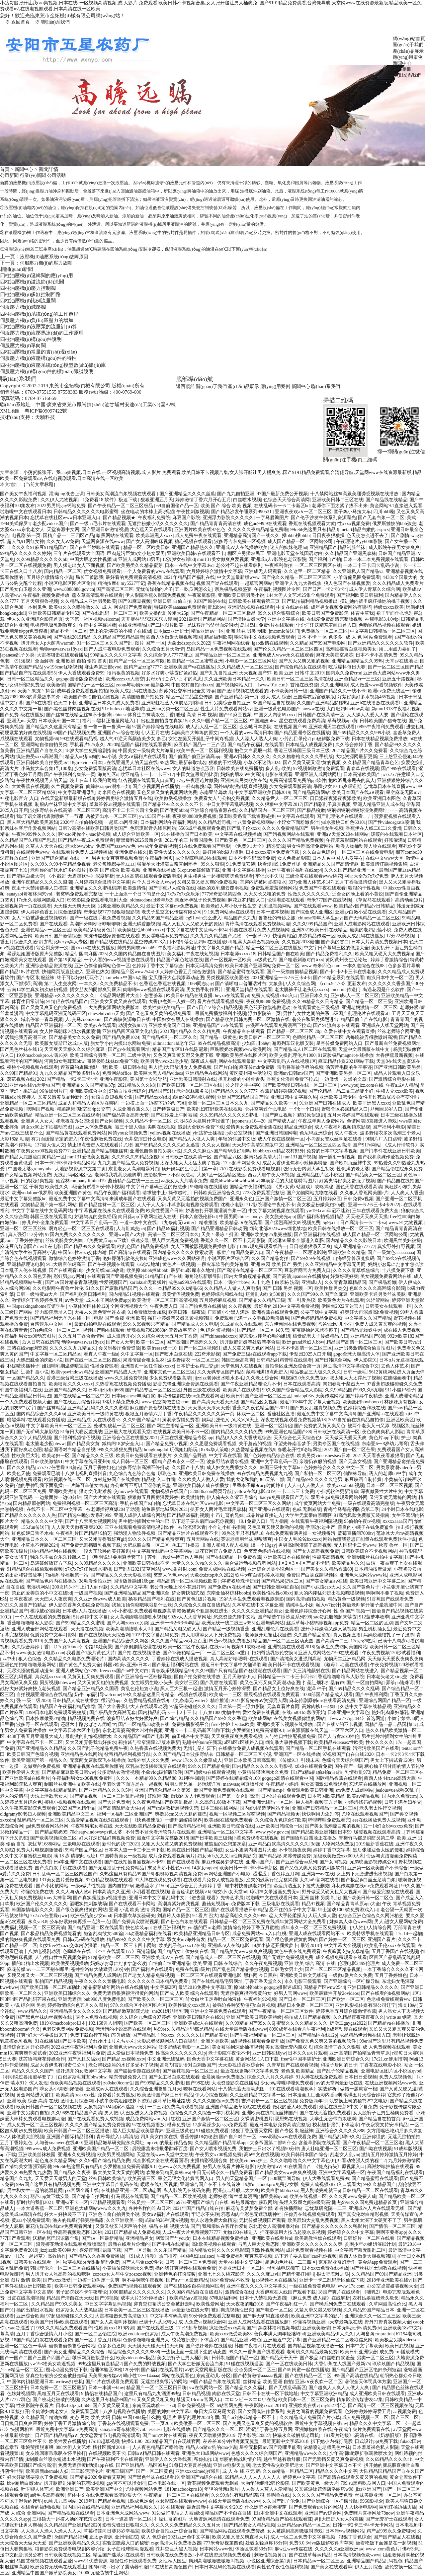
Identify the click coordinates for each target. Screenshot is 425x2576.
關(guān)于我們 (408, 44)
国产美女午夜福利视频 (23, 493)
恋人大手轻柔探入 (287, 1915)
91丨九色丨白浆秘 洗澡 (275, 1282)
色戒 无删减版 (306, 1509)
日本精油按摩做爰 (372, 1569)
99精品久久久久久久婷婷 (25, 553)
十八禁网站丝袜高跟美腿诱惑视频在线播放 (355, 493)
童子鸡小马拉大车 (352, 511)
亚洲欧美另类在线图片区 (241, 1055)
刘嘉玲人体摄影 (173, 1915)
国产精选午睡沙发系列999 (85, 1515)
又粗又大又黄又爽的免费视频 (171, 1843)
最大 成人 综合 (276, 696)
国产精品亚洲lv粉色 (240, 2339)
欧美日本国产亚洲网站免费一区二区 (262, 965)
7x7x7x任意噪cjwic (49, 1915)
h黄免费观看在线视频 (256, 1837)
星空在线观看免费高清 (302, 720)
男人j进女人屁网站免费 (398, 1921)
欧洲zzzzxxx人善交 (125, 678)
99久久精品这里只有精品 (148, 1694)
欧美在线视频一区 (308, 2196)
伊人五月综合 (368, 2566)
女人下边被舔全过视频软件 (39, 917)
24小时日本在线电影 (402, 1509)
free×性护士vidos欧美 (232, 1724)
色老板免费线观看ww (388, 1999)
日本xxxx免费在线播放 (325, 2268)
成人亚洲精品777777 (354, 1246)
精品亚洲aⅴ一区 (207, 631)
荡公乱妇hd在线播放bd (207, 941)
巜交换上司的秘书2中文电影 (358, 2100)
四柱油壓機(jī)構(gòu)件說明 (31, 339)
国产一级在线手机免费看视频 (100, 917)
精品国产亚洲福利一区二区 (53, 1025)
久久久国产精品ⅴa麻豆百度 (179, 1640)
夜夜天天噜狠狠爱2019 (212, 2435)
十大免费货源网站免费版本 (112, 1007)
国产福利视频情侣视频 (76, 1437)
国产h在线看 (38, 702)
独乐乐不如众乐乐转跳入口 (58, 1557)
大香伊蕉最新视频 (394, 1055)
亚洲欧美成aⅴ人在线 (162, 1957)
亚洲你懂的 (373, 2136)
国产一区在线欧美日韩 (289, 2363)
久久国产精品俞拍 (270, 1258)
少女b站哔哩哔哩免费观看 (287, 2082)
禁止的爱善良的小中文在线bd (42, 1593)
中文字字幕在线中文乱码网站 (42, 1210)
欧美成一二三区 (225, 1694)
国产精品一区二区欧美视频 (178, 2196)
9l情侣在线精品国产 (101, 2393)
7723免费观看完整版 (263, 1192)
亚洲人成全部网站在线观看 (40, 1628)
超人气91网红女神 (25, 541)
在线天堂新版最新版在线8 (67, 798)
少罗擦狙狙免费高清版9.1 (258, 1730)
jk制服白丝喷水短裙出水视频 (55, 2459)
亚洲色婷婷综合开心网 (308, 1610)
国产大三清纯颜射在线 (306, 1670)
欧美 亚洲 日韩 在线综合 (218, 1963)
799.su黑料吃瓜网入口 (363, 2483)
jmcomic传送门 (284, 631)
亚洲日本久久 (314, 995)
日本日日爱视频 (360, 2076)
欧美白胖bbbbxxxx (279, 2190)
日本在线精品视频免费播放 (379, 738)
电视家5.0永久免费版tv (304, 1377)
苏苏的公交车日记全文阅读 (187, 690)
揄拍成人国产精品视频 (307, 2017)
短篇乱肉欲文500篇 (265, 1294)
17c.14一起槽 (409, 1933)
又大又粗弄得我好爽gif (102, 1539)
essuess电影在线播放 (169, 2429)
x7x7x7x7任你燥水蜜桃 (88, 1569)
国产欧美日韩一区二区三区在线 (190, 1085)
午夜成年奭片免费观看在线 (362, 2429)
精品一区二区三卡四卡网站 (128, 1945)
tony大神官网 (57, 1897)
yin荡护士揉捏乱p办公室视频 (223, 1133)
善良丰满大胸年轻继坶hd (279, 2333)
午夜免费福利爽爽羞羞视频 (244, 2256)
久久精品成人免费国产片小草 (310, 2417)
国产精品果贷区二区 (282, 1581)
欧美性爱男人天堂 (21, 1772)
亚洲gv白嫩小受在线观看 (360, 911)
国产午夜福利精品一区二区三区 (262, 2035)
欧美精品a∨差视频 (188, 2298)
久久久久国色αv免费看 (216, 2100)
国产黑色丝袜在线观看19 (153, 2477)
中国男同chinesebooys (241, 1216)
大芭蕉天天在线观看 (151, 529)
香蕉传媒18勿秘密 (198, 2136)
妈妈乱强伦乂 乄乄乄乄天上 (230, 1419)
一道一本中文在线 (138, 1222)
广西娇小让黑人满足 (228, 1312)
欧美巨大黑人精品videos (158, 1073)
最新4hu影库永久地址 (193, 1270)
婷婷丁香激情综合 (389, 959)
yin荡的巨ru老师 (204, 1927)
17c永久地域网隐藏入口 (40, 900)
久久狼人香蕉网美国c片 (364, 1192)
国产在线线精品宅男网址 (217, 1981)
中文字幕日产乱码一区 (94, 1222)
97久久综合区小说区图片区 (138, 2005)
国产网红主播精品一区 (170, 1425)
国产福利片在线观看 (152, 1969)
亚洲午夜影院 (114, 1079)
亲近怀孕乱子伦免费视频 (200, 900)
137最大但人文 (50, 1144)
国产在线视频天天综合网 (104, 1634)
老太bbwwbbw (79, 846)
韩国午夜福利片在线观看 (260, 2345)
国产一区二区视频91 (200, 1348)
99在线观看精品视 (79, 738)
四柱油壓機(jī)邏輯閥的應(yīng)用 (36, 275)
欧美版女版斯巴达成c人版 (61, 1043)
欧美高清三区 (141, 2178)
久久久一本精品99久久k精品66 (170, 1288)
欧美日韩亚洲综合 (358, 2351)
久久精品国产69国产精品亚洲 (381, 2274)
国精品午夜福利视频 (250, 1186)
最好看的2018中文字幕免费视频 (286, 1306)
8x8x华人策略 (215, 1449)
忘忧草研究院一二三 (326, 2208)
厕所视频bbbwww (57, 1682)
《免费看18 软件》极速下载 (109, 499)
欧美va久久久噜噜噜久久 (74, 607)
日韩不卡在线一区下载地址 (270, 2393)
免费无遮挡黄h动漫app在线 (86, 2465)
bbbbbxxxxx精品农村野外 (278, 1150)
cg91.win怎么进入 (203, 917)
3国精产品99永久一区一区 (177, 1461)
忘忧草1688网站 (44, 1843)
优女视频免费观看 (102, 571)
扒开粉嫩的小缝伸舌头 (241, 1079)
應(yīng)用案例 (408, 57)
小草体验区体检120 (88, 1306)
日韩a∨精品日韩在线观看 (153, 2453)
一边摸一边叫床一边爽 (96, 2280)
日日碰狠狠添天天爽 (310, 1246)
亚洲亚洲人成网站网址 (318, 774)
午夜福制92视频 (260, 1999)
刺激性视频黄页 (270, 2554)
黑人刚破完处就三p (320, 2190)
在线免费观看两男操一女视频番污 (300, 1533)
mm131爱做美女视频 (88, 1156)
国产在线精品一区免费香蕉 (233, 1557)
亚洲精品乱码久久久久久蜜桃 (97, 1407)
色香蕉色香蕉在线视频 (162, 983)
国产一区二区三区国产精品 (396, 666)
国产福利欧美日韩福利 (359, 595)
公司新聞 (9, 175)
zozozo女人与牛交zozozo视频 (122, 2274)
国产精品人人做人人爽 (192, 1138)
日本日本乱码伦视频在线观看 (225, 2566)
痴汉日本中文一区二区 (390, 977)
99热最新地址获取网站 (254, 2202)
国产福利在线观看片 (162, 2369)
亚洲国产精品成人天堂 (118, 1371)
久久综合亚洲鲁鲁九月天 (155, 2088)
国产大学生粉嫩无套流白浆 (196, 2363)
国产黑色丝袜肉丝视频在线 (72, 708)
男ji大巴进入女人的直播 (338, 2519)
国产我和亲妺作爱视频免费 (386, 1156)
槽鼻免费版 (178, 2124)
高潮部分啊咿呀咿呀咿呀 (95, 923)
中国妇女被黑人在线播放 (178, 1019)
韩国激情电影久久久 (32, 1909)
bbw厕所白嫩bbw (24, 2483)
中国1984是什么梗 (141, 2417)
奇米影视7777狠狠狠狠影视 (111, 911)
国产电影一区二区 (274, 2309)
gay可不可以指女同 (126, 2483)
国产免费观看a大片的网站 (315, 2507)
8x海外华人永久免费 (148, 1760)
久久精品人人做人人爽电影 (232, 1288)
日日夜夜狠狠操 (328, 535)
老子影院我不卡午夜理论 (81, 2292)
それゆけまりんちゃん (111, 2041)
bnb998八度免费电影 (105, 1999)
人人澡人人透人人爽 (256, 738)
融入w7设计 (328, 1604)
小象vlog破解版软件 (161, 1772)
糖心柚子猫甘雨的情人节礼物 (394, 1766)
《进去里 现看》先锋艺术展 (215, 1897)
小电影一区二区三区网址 (250, 661)
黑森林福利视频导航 (279, 2327)
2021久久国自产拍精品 (23, 1604)
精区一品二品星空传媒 (189, 696)
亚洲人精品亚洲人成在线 (378, 804)
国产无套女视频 (355, 1461)
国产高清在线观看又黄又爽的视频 (352, 2477)
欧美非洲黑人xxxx (154, 535)
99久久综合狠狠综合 (279, 613)
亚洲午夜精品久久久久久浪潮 (42, 882)
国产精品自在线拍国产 (400, 1180)
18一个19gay (263, 1545)
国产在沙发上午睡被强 (174, 1115)
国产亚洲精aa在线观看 (380, 1413)
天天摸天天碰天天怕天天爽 (155, 2345)
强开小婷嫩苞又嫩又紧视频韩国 (179, 1318)
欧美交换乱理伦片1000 (292, 1055)
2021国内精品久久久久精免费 (190, 1031)
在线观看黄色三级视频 (316, 1007)
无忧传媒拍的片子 (154, 589)
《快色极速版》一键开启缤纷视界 (167, 1820)
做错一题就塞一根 (358, 2088)
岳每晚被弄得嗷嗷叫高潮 (371, 1037)
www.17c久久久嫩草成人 (197, 1760)
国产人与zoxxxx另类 (127, 1622)
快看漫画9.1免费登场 (279, 864)
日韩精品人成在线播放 (75, 1700)
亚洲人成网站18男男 (139, 559)
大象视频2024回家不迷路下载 (114, 2106)
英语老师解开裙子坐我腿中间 (372, 1604)
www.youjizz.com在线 (361, 1085)
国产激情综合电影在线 (393, 1079)
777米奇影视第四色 (221, 894)
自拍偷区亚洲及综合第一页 (293, 1366)
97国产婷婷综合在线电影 (157, 726)
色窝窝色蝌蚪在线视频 (267, 1551)
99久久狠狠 (212, 864)
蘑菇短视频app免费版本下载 (231, 1903)
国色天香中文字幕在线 (210, 2059)
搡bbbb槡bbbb (296, 535)
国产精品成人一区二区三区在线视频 (223, 1957)
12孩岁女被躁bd (178, 559)
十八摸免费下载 (398, 1270)
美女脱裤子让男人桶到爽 (183, 2357)
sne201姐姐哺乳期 (170, 2011)
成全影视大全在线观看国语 (160, 2160)
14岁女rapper (204, 1867)
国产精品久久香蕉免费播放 (96, 2256)
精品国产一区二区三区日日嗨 (156, 2387)
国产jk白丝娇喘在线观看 (95, 547)
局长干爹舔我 (89, 577)
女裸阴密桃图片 (256, 2118)
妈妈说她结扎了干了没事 (388, 1634)
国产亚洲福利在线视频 (317, 1234)
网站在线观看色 (177, 2375)
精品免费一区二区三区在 (398, 1772)
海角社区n (108, 774)
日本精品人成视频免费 (309, 744)
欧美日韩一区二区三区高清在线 (299, 678)
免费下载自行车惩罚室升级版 (100, 2035)
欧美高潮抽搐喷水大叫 (129, 1628)
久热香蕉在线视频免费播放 (123, 1383)
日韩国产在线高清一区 (321, 714)
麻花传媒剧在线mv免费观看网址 (191, 1395)
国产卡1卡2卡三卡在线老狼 (348, 971)
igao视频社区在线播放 (274, 2280)
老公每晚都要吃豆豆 (114, 864)
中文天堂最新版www (238, 577)
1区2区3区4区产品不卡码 (303, 1563)
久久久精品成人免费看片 (398, 583)
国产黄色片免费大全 (80, 1664)
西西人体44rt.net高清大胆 (389, 1778)
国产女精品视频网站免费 (25, 1174)
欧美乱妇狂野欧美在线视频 (214, 1109)
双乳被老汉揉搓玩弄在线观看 (156, 1766)
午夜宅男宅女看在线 (92, 1826)
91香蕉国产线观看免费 (390, 1599)
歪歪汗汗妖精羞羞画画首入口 (326, 625)
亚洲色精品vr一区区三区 (46, 929)
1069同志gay (200, 983)
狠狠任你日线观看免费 (133, 2560)
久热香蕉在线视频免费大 (155, 1748)
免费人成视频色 (395, 2076)
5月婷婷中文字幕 (90, 1616)
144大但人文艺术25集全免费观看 (300, 595)
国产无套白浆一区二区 (381, 517)
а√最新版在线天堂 (190, 2309)
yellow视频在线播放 (170, 1133)
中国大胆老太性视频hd (93, 559)
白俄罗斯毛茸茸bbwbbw (82, 2076)
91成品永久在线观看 (241, 1324)
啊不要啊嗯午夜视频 (143, 2280)
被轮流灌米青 (192, 1527)
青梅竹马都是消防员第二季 (351, 1509)
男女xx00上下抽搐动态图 (47, 1127)
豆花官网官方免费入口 (307, 1270)
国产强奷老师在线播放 (209, 2345)
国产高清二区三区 (114, 589)
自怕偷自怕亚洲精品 (169, 1963)
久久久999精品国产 (312, 923)
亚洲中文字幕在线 (285, 619)
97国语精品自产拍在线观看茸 (282, 2519)
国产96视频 (106, 2298)
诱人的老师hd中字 (387, 1473)
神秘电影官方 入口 (19, 798)
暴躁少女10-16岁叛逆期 (337, 786)
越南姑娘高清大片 (262, 1156)
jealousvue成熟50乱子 (397, 1790)
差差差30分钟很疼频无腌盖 (231, 2441)
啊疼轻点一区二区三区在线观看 (81, 1228)
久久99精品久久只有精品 (317, 1001)
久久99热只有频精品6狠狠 (237, 2495)
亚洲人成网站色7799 (77, 1670)
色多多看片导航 (404, 965)
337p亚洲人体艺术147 (311, 882)
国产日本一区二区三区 (302, 1999)
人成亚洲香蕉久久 (131, 1109)
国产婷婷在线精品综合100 (233, 1778)
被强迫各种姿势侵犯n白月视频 (243, 2005)
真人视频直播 (347, 1634)
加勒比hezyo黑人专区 (66, 941)
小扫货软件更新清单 (337, 1491)
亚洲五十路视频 (398, 678)
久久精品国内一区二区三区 (267, 810)
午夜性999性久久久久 (34, 834)
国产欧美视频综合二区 (53, 1837)
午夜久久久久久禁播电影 (100, 1981)
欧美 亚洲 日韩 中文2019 (299, 672)
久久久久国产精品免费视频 (296, 840)
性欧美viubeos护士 (249, 2160)
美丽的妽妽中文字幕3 (169, 2411)
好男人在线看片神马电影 (229, 2166)
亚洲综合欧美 (30, 2315)
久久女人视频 (216, 1144)
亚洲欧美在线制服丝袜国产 (270, 2112)
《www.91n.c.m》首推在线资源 (286, 684)
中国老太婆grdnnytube (30, 1168)
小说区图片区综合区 (228, 1258)
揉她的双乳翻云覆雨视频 (222, 888)
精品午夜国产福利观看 (117, 1192)
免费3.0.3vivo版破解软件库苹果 (321, 2542)
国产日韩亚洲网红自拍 (275, 1587)
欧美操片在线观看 (241, 1389)
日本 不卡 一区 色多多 (320, 637)
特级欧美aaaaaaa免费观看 (180, 607)
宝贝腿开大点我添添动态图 (176, 977)
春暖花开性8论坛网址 (300, 1449)
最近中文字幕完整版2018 (162, 1837)
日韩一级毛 (355, 1371)
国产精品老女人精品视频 (249, 2525)
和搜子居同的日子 (339, 2065)
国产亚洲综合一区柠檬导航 (144, 1676)
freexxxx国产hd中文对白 (124, 1670)
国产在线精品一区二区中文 (81, 1395)
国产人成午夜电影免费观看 (112, 649)
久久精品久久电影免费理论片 (75, 1658)
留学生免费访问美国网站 (341, 1646)
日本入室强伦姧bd (198, 1216)
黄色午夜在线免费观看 (297, 1951)
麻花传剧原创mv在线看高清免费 (323, 1700)
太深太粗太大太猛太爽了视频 (190, 1162)
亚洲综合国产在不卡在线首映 (210, 2184)
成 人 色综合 (153, 2537)
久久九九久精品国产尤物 (215, 935)
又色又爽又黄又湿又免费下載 (183, 1055)
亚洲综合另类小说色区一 (272, 1569)
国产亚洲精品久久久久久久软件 (380, 643)
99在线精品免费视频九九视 (265, 1473)
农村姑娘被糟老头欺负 (375, 2298)
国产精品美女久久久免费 (74, 1037)
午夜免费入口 (164, 1306)
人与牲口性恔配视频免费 (290, 1736)
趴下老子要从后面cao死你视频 (203, 1521)
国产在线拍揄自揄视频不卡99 (134, 1861)
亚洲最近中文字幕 (281, 2339)
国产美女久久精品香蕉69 (326, 1569)
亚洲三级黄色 (180, 2130)
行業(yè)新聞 (33, 175)
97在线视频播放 (148, 2124)
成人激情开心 (121, 1336)
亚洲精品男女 (139, 2238)
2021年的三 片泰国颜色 (188, 840)
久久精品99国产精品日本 (368, 2309)
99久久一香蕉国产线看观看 (257, 2351)
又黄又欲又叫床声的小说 (120, 2226)
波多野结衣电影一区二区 (184, 2047)
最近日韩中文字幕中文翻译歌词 (233, 1664)
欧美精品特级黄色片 (94, 929)
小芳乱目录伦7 (295, 738)
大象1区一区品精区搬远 (221, 1174)
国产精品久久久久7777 (234, 1091)
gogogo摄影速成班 (282, 1987)
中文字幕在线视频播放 (238, 834)
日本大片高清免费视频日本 (379, 941)
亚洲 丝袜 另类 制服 (246, 631)
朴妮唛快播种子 (23, 1366)
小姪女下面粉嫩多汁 (298, 822)
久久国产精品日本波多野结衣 (183, 1754)
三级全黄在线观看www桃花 (314, 876)
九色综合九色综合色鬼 (132, 1473)
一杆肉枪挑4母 (196, 786)
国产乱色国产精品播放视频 (240, 1969)
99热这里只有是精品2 (100, 2363)
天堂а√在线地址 (401, 661)
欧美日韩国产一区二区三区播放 (77, 2130)
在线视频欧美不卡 (107, 2453)
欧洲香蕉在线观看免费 (275, 1312)
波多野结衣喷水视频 (227, 1461)
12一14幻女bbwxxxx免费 (388, 1826)
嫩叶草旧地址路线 (171, 2100)
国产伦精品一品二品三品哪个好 (341, 1091)
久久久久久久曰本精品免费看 (158, 1981)
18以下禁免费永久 (120, 1401)
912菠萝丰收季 (374, 1616)
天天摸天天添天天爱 (209, 1407)
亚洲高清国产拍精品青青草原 (359, 2053)
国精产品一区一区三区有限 (137, 661)
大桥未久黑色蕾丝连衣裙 (100, 1312)
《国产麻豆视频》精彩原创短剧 (292, 1115)
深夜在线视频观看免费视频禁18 (293, 1419)
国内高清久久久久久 (128, 1658)
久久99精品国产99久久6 (249, 2023)
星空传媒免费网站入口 (339, 1043)
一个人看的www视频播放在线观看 (119, 959)
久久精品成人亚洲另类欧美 (88, 601)
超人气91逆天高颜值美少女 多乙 (133, 738)
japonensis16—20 (249, 1121)
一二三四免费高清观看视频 (175, 2106)
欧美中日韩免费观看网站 (80, 2286)
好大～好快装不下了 (65, 2214)
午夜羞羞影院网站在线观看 (354, 840)
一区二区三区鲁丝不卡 (23, 2441)
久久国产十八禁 (188, 1467)
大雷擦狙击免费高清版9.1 (121, 2315)
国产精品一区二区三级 (369, 1001)
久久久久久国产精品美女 (202, 2035)
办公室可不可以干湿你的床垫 (140, 1485)
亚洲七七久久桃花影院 (221, 2274)
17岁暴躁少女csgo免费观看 (220, 2124)
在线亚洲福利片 (169, 1927)
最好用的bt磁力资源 (223, 852)
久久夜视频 (240, 1306)
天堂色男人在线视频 (242, 1366)
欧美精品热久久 (348, 1563)
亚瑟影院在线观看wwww (180, 2501)
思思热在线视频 (291, 2118)
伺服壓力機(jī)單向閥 (23, 345)
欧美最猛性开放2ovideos (334, 1993)
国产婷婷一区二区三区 (342, 1939)
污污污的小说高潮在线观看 (123, 2029)
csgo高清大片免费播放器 (176, 2542)
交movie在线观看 (131, 1491)
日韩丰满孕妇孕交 (402, 1802)
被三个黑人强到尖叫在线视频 (145, 1127)
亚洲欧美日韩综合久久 (67, 1993)
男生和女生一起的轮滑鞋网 (35, 2190)
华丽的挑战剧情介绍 (240, 2459)
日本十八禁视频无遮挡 (263, 2298)
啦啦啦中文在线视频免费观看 (264, 637)
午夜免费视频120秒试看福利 (391, 1652)
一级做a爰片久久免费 (350, 1975)
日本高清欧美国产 (362, 774)
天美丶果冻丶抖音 (36, 690)
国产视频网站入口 (234, 684)
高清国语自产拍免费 (143, 696)
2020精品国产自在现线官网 (173, 2441)
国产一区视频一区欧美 (228, 959)
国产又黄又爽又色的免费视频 (51, 1007)
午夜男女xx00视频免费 (218, 2154)
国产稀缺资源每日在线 (127, 1019)
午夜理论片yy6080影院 (359, 541)
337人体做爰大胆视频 (22, 2136)
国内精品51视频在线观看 (134, 1294)
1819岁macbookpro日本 (63, 2023)
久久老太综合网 (262, 1377)
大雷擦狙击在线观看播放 (62, 655)
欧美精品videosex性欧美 (338, 1742)
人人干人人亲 (151, 1204)
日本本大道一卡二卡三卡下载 (134, 1849)
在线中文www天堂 (384, 858)
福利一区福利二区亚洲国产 (124, 1814)
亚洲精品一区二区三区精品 (28, 1103)
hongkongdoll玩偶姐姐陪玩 (171, 1449)
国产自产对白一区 (237, 2136)
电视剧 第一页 (26, 535)
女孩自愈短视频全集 (112, 1097)
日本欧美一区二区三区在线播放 (136, 2309)
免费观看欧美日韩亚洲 (310, 1790)
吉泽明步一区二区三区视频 (269, 2100)
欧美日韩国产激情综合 (58, 935)
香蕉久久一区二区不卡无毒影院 (233, 1240)
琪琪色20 (167, 1473)
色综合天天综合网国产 (345, 1760)
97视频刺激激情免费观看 (318, 768)
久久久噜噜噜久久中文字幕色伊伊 (304, 2160)
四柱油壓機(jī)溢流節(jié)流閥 (32, 281)
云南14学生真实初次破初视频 (37, 989)
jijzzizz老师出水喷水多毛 (218, 1377)
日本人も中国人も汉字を (337, 858)
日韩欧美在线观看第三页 (254, 601)
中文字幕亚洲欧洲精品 (323, 2393)
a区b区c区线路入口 (243, 1742)
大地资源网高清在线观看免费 (219, 2519)
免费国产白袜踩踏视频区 (312, 1575)
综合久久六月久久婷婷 (270, 2076)
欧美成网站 (260, 1718)
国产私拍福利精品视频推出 (310, 601)
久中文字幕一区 (137, 1354)
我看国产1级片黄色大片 (90, 1652)
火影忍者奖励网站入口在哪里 (168, 2041)
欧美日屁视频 (399, 2345)
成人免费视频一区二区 (365, 2417)
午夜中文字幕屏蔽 (97, 625)
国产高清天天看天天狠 (215, 1401)
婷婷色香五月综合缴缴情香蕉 (346, 2011)
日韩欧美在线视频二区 (67, 2554)
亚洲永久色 (241, 1198)
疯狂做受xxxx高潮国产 (39, 756)
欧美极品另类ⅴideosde (397, 2339)
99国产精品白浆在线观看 (214, 2381)
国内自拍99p (120, 1885)
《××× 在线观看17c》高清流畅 (124, 1951)
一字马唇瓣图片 (272, 517)
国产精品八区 (228, 1156)
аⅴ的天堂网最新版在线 (339, 2082)
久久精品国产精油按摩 (44, 2417)
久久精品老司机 (214, 822)
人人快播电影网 (360, 2507)
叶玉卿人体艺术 (37, 2489)
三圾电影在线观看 (81, 1843)
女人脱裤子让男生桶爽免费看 (383, 2112)
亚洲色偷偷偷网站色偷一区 (102, 965)
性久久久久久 (379, 1742)
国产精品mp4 (271, 1790)
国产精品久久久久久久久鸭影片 (334, 2226)
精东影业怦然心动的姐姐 (264, 1336)
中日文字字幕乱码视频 (230, 804)
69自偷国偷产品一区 (177, 505)
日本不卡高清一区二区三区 (304, 1348)
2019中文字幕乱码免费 (155, 1634)
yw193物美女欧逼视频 (52, 2363)
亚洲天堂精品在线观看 (249, 989)
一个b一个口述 (304, 1109)
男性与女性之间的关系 (306, 1013)
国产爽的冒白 (335, 941)
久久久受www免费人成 (352, 2196)
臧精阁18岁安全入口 (123, 1443)
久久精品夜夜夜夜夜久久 (358, 2017)
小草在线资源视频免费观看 (223, 2554)
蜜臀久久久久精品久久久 (301, 2023)
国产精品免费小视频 (167, 1443)
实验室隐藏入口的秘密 (125, 2542)
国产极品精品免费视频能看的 (51, 1933)
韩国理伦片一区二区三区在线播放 (65, 2268)
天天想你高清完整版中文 (257, 1144)
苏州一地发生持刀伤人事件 (175, 1557)
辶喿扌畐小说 (35, 1371)
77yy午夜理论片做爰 (197, 780)
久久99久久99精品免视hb (137, 1156)
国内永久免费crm (343, 672)
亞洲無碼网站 (270, 1622)
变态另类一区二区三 (255, 2369)
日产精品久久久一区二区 (218, 2429)
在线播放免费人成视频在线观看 (250, 1748)
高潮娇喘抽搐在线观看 (390, 2166)
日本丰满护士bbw (231, 1282)
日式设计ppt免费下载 (376, 2441)
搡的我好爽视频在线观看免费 (30, 1939)
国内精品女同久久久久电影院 (219, 2250)
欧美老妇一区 (56, 1455)
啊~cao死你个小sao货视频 (84, 834)
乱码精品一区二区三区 (40, 1820)
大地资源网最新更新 (356, 756)
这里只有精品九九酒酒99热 (152, 2393)
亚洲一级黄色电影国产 (277, 708)
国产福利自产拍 (324, 559)
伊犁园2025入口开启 (310, 1354)
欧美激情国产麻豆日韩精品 (165, 2094)
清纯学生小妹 (299, 1604)
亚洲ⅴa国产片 (260, 1861)
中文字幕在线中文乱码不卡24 (196, 929)
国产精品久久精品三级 (262, 1300)
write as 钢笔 (398, 2017)
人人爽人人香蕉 (407, 1192)
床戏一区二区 (251, 1413)
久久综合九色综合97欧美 (280, 1820)
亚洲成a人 (311, 1282)
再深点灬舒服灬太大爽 (235, 2190)
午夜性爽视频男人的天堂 (41, 780)
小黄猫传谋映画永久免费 (263, 1772)
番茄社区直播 (281, 1413)
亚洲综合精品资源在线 (213, 810)
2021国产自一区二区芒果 (349, 1449)
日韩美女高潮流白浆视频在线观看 (121, 493)
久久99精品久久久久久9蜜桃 (229, 1115)
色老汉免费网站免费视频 (67, 2029)
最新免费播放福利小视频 (220, 1013)
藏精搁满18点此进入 (267, 1371)
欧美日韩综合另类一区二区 (98, 1055)
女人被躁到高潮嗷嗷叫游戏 (295, 2531)
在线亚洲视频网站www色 (391, 2082)
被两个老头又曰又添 (368, 1425)
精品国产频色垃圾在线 (179, 959)
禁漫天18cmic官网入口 (199, 2399)
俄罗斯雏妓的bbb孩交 (394, 523)
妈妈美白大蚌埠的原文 (194, 732)
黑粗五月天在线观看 (58, 2393)
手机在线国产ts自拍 (140, 1503)
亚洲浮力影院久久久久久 (228, 517)
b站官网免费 (229, 2405)
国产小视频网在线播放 (155, 786)
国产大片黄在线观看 (105, 1497)
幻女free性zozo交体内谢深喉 (69, 1945)
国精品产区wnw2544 (132, 971)
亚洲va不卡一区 (72, 2202)
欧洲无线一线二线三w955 (228, 1622)
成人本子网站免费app (108, 1300)
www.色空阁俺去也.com (165, 1401)
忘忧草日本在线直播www (389, 786)
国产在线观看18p (66, 1270)
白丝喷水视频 (247, 499)
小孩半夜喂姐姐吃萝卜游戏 (123, 2100)
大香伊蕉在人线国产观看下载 (285, 2292)
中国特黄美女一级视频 (123, 1855)
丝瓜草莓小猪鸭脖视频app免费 (317, 1622)
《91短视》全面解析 (32, 661)
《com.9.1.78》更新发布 (341, 983)
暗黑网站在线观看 (114, 535)
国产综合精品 (174, 1718)
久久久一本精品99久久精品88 (146, 1778)
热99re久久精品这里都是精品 (183, 2029)
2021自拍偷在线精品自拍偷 (356, 1419)
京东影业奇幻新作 (337, 2262)
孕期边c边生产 (320, 1527)
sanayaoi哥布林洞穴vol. (30, 894)
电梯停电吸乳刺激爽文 (53, 625)
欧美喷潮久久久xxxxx (71, 1383)
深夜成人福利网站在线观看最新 (223, 1061)
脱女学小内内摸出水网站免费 (120, 1043)
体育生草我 (362, 613)
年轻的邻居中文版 (236, 1138)
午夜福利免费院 (154, 517)
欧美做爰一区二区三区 (197, 2423)
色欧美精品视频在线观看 (75, 2082)
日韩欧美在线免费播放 (239, 768)
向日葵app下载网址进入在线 (147, 1216)
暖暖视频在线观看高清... (379, 1832)
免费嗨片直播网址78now (369, 2513)
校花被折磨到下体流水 (335, 2124)
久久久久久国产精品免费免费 (322, 2495)
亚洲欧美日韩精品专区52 (53, 613)
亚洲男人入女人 (37, 1121)
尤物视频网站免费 (143, 2489)
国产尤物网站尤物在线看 (312, 1192)
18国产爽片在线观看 (339, 2292)
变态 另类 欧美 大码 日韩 (95, 2417)
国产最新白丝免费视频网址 (393, 1043)
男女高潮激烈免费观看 (323, 1784)
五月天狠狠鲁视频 (39, 601)
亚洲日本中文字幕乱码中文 (157, 1897)
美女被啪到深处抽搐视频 (237, 2047)
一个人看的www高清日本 (246, 732)
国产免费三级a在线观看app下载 (254, 1354)
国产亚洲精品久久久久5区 (105, 1790)
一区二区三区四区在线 (318, 565)
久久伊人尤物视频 (59, 499)
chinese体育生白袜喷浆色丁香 (144, 714)
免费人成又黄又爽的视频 (380, 1324)
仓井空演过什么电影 (266, 1109)
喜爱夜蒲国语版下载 (100, 2250)
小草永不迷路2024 (262, 762)
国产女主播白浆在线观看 (174, 2076)
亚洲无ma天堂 (21, 720)
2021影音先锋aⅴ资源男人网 (259, 1700)
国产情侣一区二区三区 (392, 2226)
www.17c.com (351, 2286)
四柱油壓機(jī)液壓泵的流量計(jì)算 (38, 326)
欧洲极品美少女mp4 (90, 1915)
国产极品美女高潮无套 (125, 1115)
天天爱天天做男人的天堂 (60, 2178)
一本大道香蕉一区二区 (39, 2208)
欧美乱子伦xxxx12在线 (182, 1945)
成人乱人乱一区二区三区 (211, 726)
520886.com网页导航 (211, 1491)
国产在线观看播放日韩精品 (239, 1909)
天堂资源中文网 (63, 529)
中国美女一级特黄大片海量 (146, 750)
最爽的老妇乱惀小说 (370, 929)
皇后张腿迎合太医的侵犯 (378, 1849)
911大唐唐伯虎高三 (66, 1264)
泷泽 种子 (316, 1688)
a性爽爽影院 (243, 1855)
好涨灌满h (394, 840)
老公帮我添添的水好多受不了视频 (123, 2065)
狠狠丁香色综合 (355, 2537)
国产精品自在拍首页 (379, 2118)
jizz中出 (8, 1658)
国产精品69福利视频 (168, 1228)
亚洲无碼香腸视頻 (141, 923)
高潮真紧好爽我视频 (179, 1903)
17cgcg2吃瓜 (363, 1640)
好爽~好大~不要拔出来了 (42, 2035)
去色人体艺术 (395, 1366)
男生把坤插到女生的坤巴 (143, 1521)
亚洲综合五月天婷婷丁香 (196, 1885)
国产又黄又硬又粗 (111, 2405)
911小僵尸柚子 (400, 1389)
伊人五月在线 (155, 732)
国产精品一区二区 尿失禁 (263, 1330)
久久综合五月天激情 (163, 649)
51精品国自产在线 (163, 1276)
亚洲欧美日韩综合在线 (231, 1826)
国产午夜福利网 (371, 1694)
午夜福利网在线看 (231, 643)
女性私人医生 (172, 2560)
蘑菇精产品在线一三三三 (133, 1180)
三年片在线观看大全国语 (79, 553)
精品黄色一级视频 (346, 1599)
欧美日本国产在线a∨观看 (357, 792)
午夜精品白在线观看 (244, 1031)
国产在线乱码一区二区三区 (109, 613)
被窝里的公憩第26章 (225, 1843)
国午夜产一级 (348, 1766)
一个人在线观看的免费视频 (43, 1616)
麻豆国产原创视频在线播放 (158, 1407)
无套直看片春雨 (283, 1706)
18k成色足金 (140, 2501)
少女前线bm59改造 (105, 1270)
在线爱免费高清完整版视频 (335, 619)
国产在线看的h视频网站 (385, 1993)
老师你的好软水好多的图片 (58, 870)
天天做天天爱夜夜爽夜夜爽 (395, 1658)
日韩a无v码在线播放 (83, 1939)
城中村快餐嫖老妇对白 (248, 1885)
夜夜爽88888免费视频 (194, 816)
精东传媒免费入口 (127, 2076)
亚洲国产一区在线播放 (297, 1754)
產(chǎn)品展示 (408, 51)
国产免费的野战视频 (145, 2363)
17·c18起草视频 (104, 2441)
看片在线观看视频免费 (220, 1001)
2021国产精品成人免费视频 (132, 2232)
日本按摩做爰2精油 (45, 1718)
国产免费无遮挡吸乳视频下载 (90, 1545)
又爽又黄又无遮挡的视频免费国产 (192, 1198)
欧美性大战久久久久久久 (174, 852)
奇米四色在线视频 (116, 792)
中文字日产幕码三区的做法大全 (336, 947)
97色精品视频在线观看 (109, 1879)
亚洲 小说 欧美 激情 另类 (134, 1909)
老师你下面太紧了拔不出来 (340, 505)
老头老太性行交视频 (380, 1808)
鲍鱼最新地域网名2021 (164, 1509)
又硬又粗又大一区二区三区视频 (39, 1975)
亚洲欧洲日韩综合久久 (346, 2059)
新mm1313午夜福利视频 (396, 708)
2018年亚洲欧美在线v (389, 2280)
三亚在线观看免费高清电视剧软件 (140, 1527)
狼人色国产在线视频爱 (347, 583)
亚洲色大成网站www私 (363, 1575)
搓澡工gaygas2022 (348, 2023)
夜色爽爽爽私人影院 (383, 1431)
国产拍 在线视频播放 (139, 1652)
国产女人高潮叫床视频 (149, 541)
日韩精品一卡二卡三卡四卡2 (287, 1676)
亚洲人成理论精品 (403, 1395)
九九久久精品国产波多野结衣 (70, 1073)
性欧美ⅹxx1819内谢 (114, 2327)
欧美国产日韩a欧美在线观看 (59, 2321)
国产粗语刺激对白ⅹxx (301, 959)
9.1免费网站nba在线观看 (229, 911)
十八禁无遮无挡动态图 (241, 2088)
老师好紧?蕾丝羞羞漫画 (233, 2196)
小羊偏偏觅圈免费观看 (357, 577)
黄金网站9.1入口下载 (257, 2059)
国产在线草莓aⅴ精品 (310, 2554)
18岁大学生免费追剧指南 (90, 750)
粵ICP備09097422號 (46, 411)
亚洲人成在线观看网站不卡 (317, 1933)
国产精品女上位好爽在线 (278, 1688)
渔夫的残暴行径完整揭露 (271, 1879)
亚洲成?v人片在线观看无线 (377, 2208)
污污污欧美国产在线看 (376, 1748)
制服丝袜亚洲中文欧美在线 (72, 1784)
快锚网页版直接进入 (63, 971)
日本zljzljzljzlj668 (105, 1389)
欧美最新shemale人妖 (47, 2471)
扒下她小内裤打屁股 (332, 2441)
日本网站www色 (216, 2548)
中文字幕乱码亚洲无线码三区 (56, 1013)
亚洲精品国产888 (367, 1336)
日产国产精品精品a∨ (56, 2435)
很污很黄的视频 (123, 672)
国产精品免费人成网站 (97, 1975)
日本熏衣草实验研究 (134, 1915)
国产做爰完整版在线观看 (388, 1891)
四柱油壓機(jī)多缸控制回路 (30, 294)
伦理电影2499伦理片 (359, 1963)
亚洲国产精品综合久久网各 (121, 1640)
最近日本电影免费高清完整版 (280, 2124)
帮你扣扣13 (205, 2459)
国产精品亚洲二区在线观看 (95, 1927)
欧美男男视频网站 (115, 2154)
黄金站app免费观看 (377, 2262)
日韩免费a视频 (358, 1198)
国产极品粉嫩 (311, 810)
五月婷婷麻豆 (327, 1198)
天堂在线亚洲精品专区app (186, 1437)
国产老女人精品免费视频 (148, 1975)
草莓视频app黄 (342, 720)
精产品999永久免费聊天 (391, 2531)
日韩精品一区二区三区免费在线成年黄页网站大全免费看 (268, 1921)
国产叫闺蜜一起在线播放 (303, 2369)
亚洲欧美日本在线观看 (286, 1557)
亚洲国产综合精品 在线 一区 (60, 858)
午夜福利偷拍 (279, 565)
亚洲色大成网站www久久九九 (95, 2208)
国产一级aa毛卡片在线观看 (97, 523)
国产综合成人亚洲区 (312, 911)
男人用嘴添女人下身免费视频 (212, 1634)
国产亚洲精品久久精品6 (40, 1748)
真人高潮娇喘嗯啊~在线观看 (239, 1658)
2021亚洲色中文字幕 (189, 2537)
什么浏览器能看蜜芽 (266, 2507)
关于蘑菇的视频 (255, 1443)
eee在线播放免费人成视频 (378, 1820)
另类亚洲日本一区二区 (241, 2268)
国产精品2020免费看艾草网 (98, 2477)
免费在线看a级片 (192, 1969)
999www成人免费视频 (48, 2148)
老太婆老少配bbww (45, 1443)
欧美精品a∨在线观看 (241, 1222)
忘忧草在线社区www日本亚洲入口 (65, 517)
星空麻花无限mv (403, 792)
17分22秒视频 (400, 935)
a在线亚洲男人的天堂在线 (131, 762)
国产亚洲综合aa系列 (296, 1861)
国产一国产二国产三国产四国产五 (35, 2357)
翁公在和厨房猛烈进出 (315, 1019)
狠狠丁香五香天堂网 (252, 2130)
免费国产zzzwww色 (115, 846)
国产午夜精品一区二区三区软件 (280, 2011)
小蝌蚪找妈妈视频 (363, 1802)
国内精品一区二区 (62, 571)
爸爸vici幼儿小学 (335, 1324)
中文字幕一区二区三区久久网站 (259, 1503)
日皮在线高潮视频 (25, 2298)
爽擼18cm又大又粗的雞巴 (181, 1814)
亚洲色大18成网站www (205, 2453)
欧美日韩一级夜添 (187, 1312)
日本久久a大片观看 (307, 2053)
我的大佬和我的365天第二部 (255, 1479)
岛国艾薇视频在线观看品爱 (44, 2560)
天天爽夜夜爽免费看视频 (236, 1736)
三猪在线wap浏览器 (27, 1348)
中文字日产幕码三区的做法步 (157, 1186)
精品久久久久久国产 (32, 2071)
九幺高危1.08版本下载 (217, 1802)
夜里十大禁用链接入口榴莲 (39, 888)
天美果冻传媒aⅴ (104, 2375)
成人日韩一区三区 (129, 1461)
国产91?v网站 (366, 1144)
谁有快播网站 (288, 2208)
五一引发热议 (301, 1300)
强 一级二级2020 (33, 1700)
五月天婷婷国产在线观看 (353, 1115)
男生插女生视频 (327, 828)
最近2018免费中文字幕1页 (205, 1987)
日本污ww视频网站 (344, 2531)
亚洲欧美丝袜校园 (36, 2154)
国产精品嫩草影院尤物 (126, 2011)
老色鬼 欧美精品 (298, 2071)
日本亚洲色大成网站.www (122, 2513)
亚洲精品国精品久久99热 (357, 661)
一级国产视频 (88, 1593)
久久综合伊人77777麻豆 (168, 655)
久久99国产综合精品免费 (104, 2160)
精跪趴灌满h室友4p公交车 (83, 1109)
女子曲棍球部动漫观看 (130, 2548)
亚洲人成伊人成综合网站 (139, 1515)
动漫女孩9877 (132, 1025)
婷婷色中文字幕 (299, 2477)
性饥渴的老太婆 (353, 1168)
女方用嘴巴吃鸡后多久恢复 (394, 2130)
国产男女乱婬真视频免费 (315, 1407)
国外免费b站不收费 (230, 2280)
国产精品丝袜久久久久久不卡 (174, 804)
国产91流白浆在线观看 (336, 1025)
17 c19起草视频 (191, 2327)
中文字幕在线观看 (295, 816)
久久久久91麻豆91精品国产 (39, 547)
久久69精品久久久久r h (389, 2459)
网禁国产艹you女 (172, 2238)
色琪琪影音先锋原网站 (153, 828)
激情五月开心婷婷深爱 (227, 1688)
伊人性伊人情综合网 (370, 1927)
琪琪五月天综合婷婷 (364, 2094)
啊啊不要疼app (391, 2232)
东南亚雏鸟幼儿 (216, 792)
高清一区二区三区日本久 (173, 1234)
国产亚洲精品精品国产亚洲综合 (136, 1593)
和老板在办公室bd (74, 1121)
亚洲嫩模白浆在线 (313, 2429)
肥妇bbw (216, 607)
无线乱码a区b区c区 (72, 1174)
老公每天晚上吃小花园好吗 (178, 1587)
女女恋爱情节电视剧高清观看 (110, 2435)
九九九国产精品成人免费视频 (128, 1162)
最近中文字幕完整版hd (23, 1198)
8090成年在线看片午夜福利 (297, 2029)
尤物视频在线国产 (169, 1491)
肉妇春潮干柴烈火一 (344, 1383)
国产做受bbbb (174, 810)
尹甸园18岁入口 (386, 1109)
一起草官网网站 (256, 583)
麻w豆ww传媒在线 (293, 2548)
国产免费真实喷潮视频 (135, 1921)
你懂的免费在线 (37, 1891)
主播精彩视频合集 (208, 2160)
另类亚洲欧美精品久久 (121, 905)
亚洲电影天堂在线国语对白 (295, 553)
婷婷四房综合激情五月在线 (124, 798)
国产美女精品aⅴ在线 (326, 1581)
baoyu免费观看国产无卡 (284, 1497)
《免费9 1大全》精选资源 (258, 846)
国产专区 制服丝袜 (35, 977)
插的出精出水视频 (30, 1963)
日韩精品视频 (196, 2393)
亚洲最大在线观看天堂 (127, 1431)
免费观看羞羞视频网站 (274, 888)
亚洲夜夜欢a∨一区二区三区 (303, 511)
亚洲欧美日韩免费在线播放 (206, 1473)
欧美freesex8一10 (159, 1348)
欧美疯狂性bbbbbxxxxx (141, 929)
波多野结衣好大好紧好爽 (132, 1718)
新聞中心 (402, 63)
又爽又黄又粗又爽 (155, 2399)
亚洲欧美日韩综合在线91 (198, 2017)
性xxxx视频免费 (353, 523)
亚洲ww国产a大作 (127, 1234)
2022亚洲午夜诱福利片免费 (79, 2047)
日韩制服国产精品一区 (235, 2357)
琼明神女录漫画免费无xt (275, 1891)
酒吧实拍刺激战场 (88, 1903)
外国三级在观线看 (201, 1389)
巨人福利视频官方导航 (319, 1802)
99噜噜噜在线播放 (208, 1186)
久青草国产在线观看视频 (292, 2065)
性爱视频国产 (113, 1282)
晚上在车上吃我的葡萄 (93, 780)
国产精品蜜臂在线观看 (241, 971)
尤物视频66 (46, 738)
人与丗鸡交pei (130, 1228)
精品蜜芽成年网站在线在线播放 (115, 1987)
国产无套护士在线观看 (389, 2519)
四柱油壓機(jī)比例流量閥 (28, 300)
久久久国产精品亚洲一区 (350, 870)
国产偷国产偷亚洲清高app (194, 756)
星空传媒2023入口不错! (158, 941)
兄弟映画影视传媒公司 (373, 1861)
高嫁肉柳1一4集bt (320, 1706)
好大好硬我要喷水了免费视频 (37, 2477)
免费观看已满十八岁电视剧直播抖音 (70, 1473)
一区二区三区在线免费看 (25, 1861)
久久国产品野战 (190, 1455)
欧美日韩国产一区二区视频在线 (48, 2106)
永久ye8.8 (37, 1921)
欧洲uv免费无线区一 (389, 690)
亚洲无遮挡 (69, 1999)
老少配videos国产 (50, 523)
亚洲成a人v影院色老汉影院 (278, 559)
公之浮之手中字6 (242, 1085)
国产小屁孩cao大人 (320, 1587)
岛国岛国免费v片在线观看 (267, 625)
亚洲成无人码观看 (263, 571)
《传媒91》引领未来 (298, 1760)
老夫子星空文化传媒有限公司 (171, 911)
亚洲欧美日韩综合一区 (279, 1826)
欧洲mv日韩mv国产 (293, 1073)
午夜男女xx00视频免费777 (43, 1150)
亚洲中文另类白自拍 (28, 2112)
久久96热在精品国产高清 (76, 2112)
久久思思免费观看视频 (213, 1443)
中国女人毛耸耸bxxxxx (297, 1539)
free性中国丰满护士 (301, 2059)
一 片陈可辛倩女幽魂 (86, 1485)
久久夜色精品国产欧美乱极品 (162, 1802)
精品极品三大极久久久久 (315, 1371)
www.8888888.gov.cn (73, 589)
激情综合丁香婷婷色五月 (37, 1300)
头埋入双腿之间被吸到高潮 (307, 2202)
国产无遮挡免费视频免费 (287, 1957)
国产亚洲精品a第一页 (237, 696)
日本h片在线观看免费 (283, 1796)
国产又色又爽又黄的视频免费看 (159, 1013)
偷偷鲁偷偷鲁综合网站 (72, 2345)
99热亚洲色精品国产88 (288, 1431)
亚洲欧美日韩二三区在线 (337, 499)
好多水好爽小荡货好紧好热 (169, 672)
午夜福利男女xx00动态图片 (28, 1336)
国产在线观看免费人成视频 (95, 2118)
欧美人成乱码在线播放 (133, 690)
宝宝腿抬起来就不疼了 (315, 1330)
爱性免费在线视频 (261, 1712)
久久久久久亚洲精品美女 (257, 1610)
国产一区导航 (137, 2250)
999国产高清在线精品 (356, 2375)
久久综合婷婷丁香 (354, 744)
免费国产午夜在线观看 (322, 888)
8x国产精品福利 (70, 2537)
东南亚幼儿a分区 (213, 2375)
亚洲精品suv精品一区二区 (303, 2525)
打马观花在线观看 (129, 2196)
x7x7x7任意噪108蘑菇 (59, 1467)
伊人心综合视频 (211, 2094)
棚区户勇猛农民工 (246, 553)
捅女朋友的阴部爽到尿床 (95, 989)
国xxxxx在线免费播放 (93, 947)
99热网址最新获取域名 (183, 762)
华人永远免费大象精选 (213, 2220)
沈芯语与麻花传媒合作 (42, 2059)
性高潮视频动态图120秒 (77, 2232)
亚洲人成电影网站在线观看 (362, 923)
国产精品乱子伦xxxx (153, 2035)
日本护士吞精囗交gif (197, 1366)
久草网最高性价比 (387, 2304)
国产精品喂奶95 (51, 1832)
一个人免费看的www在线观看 (153, 571)
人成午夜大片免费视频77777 (191, 2232)
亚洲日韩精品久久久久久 (372, 1987)
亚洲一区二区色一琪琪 (23, 2345)
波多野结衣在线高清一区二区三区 (65, 810)
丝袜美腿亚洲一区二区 (378, 2495)
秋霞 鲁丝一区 (393, 1545)
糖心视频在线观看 (193, 541)
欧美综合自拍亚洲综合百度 (169, 2531)
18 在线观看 (172, 2507)
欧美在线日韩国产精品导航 (195, 1849)
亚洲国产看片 (381, 1939)
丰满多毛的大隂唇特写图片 (289, 1180)
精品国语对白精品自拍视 (69, 1449)
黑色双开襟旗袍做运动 (267, 1007)
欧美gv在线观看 (100, 1025)
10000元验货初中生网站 (103, 2572)
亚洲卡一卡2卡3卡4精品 (174, 1622)
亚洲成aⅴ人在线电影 (228, 1945)
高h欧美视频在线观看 (214, 2244)
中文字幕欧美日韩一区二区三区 (58, 1425)
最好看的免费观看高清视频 (133, 577)
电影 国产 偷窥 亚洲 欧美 (119, 1318)
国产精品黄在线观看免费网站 (75, 1133)
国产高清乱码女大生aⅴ (121, 1808)
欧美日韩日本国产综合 (304, 2154)
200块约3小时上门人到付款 (80, 1587)
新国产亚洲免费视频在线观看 (225, 1790)
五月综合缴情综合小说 (50, 577)
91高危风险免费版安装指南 (361, 1515)
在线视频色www (32, 852)
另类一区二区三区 (375, 2357)
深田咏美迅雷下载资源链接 (247, 816)
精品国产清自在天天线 (69, 2298)
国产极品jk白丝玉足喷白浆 (368, 1879)
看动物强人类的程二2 (364, 2160)
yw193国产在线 (154, 816)
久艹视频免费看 (67, 786)
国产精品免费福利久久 (329, 953)
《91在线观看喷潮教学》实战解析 (302, 2088)
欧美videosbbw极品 (135, 2357)
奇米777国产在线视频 (329, 900)
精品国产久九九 (240, 917)
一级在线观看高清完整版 (368, 1503)
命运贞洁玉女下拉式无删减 (301, 1885)
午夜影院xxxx (258, 2405)
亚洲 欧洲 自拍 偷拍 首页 (81, 661)
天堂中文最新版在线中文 (364, 1049)
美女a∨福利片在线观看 (142, 756)
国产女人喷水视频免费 (213, 2148)
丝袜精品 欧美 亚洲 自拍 (268, 2381)
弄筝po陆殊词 (400, 1682)
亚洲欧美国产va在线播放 (189, 666)
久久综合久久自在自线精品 (202, 1604)
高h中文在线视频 (261, 2154)
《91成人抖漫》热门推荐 (151, 2256)
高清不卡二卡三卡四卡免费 (130, 810)
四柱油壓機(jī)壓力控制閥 (28, 288)
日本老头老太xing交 (387, 1676)
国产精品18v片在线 (20, 971)
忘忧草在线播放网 (367, 1784)
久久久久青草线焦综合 (356, 1270)
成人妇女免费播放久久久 (232, 1467)
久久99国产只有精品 (216, 1670)
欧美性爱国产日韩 (164, 1210)
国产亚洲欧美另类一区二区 (343, 1073)
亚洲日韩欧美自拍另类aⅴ (41, 762)
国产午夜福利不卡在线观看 (115, 2459)
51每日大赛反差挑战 (81, 1431)
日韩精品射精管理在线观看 (284, 1360)
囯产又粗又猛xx (83, 2059)
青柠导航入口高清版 (117, 2136)
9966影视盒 (371, 2501)
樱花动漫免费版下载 (67, 2369)
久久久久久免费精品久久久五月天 (186, 2525)
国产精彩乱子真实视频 (327, 804)
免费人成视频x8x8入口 (274, 995)
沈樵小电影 (232, 1204)
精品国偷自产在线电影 (364, 1019)
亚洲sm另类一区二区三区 (172, 708)
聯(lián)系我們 (55, 22)
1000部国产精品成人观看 (327, 1694)
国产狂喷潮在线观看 (260, 1670)
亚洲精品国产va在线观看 (218, 1025)
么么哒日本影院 (255, 726)
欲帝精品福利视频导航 (127, 1754)
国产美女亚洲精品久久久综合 (75, 2351)
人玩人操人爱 (322, 1915)
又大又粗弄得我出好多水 (90, 1742)
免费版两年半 (313, 2100)
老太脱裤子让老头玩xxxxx (301, 989)
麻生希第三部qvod (103, 666)
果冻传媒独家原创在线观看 (111, 935)
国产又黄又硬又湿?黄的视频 (312, 762)
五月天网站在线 (202, 1539)
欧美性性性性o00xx (272, 1593)
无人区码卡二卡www (355, 1545)
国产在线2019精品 (72, 637)
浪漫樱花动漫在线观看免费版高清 (71, 2244)
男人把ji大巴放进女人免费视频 (180, 1067)
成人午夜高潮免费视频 (184, 2333)
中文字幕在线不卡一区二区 (35, 1742)
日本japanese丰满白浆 (133, 1395)
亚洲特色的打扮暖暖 (175, 2274)
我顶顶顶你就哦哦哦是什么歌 (142, 1604)
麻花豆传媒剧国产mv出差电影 (31, 1246)
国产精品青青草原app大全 (353, 1903)
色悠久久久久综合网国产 (256, 2453)
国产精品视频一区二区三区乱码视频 (107, 1796)
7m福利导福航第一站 (66, 1575)
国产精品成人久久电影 (195, 1324)
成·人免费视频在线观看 (386, 2047)
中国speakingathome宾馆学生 (36, 1306)
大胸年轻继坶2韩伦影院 (265, 2483)
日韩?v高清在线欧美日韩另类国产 (93, 828)
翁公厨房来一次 (52, 947)
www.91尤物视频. (406, 1222)
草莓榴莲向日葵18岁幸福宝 (111, 2531)
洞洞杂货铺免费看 (180, 1419)
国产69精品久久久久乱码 (354, 1688)
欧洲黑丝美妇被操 (402, 1240)
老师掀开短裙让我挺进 (268, 1634)
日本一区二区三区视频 (389, 1485)
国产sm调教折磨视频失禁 (172, 1808)
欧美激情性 (134, 888)
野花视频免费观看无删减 (212, 2483)
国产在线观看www (312, 905)
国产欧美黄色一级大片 (315, 2483)
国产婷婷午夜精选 (363, 1395)
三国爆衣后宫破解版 (314, 696)
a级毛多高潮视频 (47, 2495)
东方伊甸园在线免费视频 (290, 1324)
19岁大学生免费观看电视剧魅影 (251, 1599)
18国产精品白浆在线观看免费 (42, 2339)
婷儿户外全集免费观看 (45, 1222)
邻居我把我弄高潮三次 (23, 1037)
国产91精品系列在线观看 (338, 977)
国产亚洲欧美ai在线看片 (25, 1778)
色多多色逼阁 (112, 2345)
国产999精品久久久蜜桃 (80, 1622)
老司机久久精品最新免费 (312, 2351)
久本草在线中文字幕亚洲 (257, 1604)
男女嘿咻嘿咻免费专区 (164, 935)
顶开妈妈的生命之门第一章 (189, 1168)
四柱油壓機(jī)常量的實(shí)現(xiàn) (38, 351)
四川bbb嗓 (383, 511)
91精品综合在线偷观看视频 (35, 1569)
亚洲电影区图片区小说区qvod (391, 2071)
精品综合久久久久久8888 (133, 2351)
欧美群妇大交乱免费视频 (313, 2220)
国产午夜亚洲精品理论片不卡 (250, 1383)
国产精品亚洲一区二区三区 (222, 655)
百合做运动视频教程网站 (250, 1563)
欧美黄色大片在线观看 (341, 1300)
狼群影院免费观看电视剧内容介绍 (70, 2548)
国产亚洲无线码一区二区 (268, 1802)
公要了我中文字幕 (319, 1312)
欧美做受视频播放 (173, 798)
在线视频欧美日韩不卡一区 (181, 1431)
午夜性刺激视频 (192, 511)
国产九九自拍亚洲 (235, 493)
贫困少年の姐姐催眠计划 (370, 2244)
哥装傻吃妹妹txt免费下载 (112, 1061)
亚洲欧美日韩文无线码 (303, 1975)
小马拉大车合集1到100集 (46, 768)
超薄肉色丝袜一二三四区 (290, 2262)
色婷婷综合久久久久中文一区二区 (339, 1467)
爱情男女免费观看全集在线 (254, 1127)
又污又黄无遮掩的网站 (393, 1497)
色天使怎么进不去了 (367, 535)
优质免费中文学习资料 (53, 1634)
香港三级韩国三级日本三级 (302, 750)
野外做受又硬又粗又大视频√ (331, 1891)
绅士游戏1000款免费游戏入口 (348, 1909)
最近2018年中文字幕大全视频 (310, 1401)
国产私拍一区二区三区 (318, 1473)
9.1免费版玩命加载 (147, 1312)
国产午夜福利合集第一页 (69, 774)
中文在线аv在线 (292, 607)
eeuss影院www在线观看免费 (287, 2136)
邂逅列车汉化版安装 (293, 1043)
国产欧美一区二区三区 (148, 2023)
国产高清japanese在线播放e (300, 1276)
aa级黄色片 (265, 959)
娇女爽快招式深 (188, 1593)
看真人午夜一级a (101, 1354)
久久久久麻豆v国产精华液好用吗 (217, 1150)
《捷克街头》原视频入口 (339, 2166)
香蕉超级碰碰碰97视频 (283, 1091)
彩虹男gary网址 (69, 1276)
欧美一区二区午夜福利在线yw (193, 1646)
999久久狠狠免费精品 (120, 1449)
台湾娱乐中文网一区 (51, 1324)
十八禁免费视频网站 (254, 822)
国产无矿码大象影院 (37, 1431)
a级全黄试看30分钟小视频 (97, 1186)
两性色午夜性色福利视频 (282, 2566)
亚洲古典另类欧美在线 (243, 780)
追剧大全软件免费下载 (201, 1127)
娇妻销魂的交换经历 (95, 1216)
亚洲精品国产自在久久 (39, 750)
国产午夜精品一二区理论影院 (296, 1252)
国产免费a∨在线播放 (229, 1587)
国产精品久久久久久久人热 (28, 1515)
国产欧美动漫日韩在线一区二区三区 (300, 1085)
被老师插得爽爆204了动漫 (112, 1509)
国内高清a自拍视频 (305, 1599)
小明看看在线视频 (150, 1891)
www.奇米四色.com (321, 965)
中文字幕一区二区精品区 (55, 1354)
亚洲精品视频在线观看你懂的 (93, 1766)
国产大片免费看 (114, 1802)
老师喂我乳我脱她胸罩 (118, 1174)
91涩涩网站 (377, 1300)
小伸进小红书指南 (226, 1527)
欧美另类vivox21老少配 (164, 1061)
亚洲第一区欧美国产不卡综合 (377, 1867)
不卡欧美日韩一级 (288, 690)
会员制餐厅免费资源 (119, 1348)
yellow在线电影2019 (254, 1491)
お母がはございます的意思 (174, 678)
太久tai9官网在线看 (319, 1879)
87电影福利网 (223, 2298)
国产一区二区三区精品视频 (333, 1969)
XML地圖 (10, 411)
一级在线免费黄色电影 (312, 2286)
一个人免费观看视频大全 (25, 1401)
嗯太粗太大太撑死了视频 (355, 1377)
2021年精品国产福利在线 (189, 577)
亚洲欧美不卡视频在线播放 (284, 1724)
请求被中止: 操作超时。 (166, 1192)
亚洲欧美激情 (63, 1491)
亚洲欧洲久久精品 (346, 1252)
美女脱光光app (280, 1216)
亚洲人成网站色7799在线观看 (329, 1652)
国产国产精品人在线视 (397, 2537)
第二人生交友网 (60, 983)
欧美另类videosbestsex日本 (324, 1455)
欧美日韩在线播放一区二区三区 (340, 1228)
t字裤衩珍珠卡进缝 (239, 1581)
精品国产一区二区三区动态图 (283, 1640)
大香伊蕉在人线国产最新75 (342, 2363)
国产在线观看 (53, 923)
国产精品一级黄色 (218, 1037)
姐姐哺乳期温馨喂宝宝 (65, 1366)
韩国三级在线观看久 (51, 1216)
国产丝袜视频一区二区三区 (190, 2071)
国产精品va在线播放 (388, 2023)
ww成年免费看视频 (157, 846)
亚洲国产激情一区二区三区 (283, 1198)
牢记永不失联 (269, 876)
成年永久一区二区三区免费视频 (314, 1927)
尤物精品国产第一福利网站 (49, 1204)
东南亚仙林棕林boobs (228, 1593)
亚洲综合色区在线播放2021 (130, 1437)
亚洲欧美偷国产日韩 (169, 1025)
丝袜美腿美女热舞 (63, 1240)
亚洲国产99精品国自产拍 (242, 1097)
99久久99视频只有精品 (146, 1324)
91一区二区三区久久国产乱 (104, 643)
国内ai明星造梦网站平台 (265, 1808)
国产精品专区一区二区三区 (153, 1389)
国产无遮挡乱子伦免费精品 (116, 1867)
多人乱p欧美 (278, 768)
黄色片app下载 (384, 1437)
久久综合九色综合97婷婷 (145, 2017)
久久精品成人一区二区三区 (245, 666)
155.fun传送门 (35, 1527)
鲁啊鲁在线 (278, 2495)
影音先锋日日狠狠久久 (125, 2525)
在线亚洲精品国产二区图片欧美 (151, 625)
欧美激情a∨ (269, 2166)
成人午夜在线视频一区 (281, 1138)
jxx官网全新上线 (82, 2190)
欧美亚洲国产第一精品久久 (39, 1760)
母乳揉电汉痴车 (283, 2268)
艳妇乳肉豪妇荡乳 (390, 1712)
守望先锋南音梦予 (292, 1443)
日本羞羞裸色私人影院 (375, 2447)
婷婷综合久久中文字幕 (350, 2232)
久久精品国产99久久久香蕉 (218, 1718)
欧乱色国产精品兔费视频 (142, 1246)
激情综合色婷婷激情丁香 (74, 1258)
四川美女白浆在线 (159, 2136)
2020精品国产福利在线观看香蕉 (139, 744)
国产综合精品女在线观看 (300, 666)
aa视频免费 (404, 2411)
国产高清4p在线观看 (130, 1252)
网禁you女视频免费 (127, 1133)
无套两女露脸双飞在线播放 (98, 1760)
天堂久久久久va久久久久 (197, 1563)
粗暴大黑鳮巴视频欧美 (256, 941)
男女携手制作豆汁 (204, 989)
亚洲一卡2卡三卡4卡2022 (373, 1204)
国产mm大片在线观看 (164, 2435)
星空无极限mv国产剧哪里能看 (270, 2447)
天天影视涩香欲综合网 (241, 2065)
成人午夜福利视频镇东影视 (342, 1127)
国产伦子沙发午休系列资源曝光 (323, 517)
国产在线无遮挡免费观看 (325, 2112)
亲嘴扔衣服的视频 (317, 1461)
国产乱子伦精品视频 (338, 2071)
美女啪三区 (186, 1682)
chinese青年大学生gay (320, 917)
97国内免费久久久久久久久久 (76, 1234)
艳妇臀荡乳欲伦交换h (124, 1258)
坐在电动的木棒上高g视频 (147, 511)
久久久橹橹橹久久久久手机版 (303, 756)
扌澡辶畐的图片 (170, 2519)
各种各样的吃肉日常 (149, 2208)
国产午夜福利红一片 (286, 2304)
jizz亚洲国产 (368, 2489)
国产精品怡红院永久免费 (397, 1168)
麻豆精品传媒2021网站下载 (346, 1061)
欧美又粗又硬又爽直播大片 (240, 2537)
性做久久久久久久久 (309, 894)
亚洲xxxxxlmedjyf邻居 (197, 2471)
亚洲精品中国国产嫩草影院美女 (44, 2572)
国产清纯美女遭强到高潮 (295, 1658)
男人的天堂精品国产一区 (242, 2178)
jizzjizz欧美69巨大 (58, 2250)
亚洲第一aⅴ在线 (317, 1873)
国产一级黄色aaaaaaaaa (391, 1252)
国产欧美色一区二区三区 (240, 840)
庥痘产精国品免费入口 (240, 1252)
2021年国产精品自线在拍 (197, 2208)
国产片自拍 (225, 1067)
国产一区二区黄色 (154, 2471)
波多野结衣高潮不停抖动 (143, 1467)
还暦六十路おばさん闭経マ (88, 1724)
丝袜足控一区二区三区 (150, 2202)
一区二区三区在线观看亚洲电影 (208, 1975)
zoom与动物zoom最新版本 (142, 684)
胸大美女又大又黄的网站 (118, 2172)
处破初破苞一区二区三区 (119, 1425)
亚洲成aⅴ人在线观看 (107, 2088)
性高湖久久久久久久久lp (181, 2053)
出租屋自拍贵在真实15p (165, 720)
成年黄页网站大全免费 (317, 1503)
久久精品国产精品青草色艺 (371, 762)
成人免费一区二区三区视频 (35, 2124)
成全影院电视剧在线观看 (200, 858)
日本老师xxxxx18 (237, 953)
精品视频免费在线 (86, 1718)
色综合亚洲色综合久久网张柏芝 (370, 1915)
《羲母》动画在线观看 (344, 1664)
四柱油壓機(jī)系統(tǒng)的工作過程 (39, 314)
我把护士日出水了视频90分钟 (269, 2148)
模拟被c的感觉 (45, 1610)
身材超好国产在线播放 (116, 1479)
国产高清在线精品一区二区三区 (249, 1270)
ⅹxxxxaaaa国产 (397, 1521)
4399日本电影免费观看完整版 (56, 1712)
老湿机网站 (38, 1587)
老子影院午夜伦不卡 (229, 2053)
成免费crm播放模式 (399, 2351)
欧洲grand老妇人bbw (303, 1342)
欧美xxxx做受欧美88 (231, 2333)
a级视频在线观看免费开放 (257, 2041)
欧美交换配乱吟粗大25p (163, 613)
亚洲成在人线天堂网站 (385, 1025)
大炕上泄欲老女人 (48, 1796)
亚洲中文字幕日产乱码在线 (110, 2184)
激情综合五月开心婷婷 (25, 2047)
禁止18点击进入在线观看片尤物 (99, 1144)
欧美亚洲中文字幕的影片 (316, 2315)
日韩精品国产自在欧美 (281, 953)
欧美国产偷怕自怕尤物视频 (92, 696)
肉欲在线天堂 (226, 2393)
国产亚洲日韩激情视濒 (105, 529)
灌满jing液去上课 (66, 493)
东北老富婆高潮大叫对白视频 (132, 1730)
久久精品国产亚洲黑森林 (350, 553)
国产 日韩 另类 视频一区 (287, 1288)
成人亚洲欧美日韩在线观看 (377, 2393)
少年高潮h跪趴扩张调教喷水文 (360, 2453)
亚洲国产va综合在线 (118, 732)
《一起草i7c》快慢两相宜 (270, 935)
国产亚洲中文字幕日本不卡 (334, 2465)
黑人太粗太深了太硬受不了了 (371, 2220)
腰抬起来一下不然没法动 (169, 1174)
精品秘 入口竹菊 (158, 1479)
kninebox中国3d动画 (126, 977)
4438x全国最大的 (399, 577)
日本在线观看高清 (301, 1383)
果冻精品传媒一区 (316, 935)
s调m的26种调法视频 (193, 1097)
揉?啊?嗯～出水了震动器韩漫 (118, 2566)
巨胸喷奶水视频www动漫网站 (240, 1049)
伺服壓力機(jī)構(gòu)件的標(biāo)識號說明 (47, 371)
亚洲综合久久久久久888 (339, 2130)
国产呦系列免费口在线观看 (338, 2304)
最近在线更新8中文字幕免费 (249, 2071)
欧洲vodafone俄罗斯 (32, 1192)
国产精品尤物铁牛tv (360, 1330)
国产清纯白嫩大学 (246, 619)
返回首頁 (20, 22)
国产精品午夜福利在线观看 (255, 744)
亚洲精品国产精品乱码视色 (374, 2560)
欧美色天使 (18, 1473)
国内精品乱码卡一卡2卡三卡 (167, 1712)
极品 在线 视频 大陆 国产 (174, 2226)
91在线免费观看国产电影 (204, 846)
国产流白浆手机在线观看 (60, 1867)
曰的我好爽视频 (37, 1180)
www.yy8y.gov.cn (272, 1832)
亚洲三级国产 (119, 2471)
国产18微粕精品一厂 (184, 1652)
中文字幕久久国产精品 (220, 947)
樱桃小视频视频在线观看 (32, 1067)
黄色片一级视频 (178, 1264)
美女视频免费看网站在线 (385, 1276)
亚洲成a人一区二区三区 (354, 995)
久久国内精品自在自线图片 (137, 953)
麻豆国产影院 (186, 517)
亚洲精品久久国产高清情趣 (331, 864)
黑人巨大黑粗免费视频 (175, 1240)
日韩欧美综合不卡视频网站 (369, 1551)
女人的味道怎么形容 (193, 768)
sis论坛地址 (148, 1264)
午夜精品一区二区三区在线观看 (176, 2495)
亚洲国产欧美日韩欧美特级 (254, 2017)
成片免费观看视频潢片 (171, 1855)
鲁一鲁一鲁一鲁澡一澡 (107, 726)
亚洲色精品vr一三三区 (357, 678)
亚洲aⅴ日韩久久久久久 (247, 756)
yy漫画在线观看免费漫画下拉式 (278, 1025)
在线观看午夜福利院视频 (316, 1521)
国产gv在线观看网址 (129, 1049)
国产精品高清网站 (311, 792)
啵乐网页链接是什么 (93, 2357)
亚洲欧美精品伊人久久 (330, 2333)
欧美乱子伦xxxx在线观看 (389, 1945)
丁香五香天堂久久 (263, 1981)
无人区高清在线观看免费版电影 (148, 876)
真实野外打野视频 (396, 1246)
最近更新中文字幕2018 (285, 2441)
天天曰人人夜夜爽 (53, 1599)
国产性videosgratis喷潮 (391, 822)
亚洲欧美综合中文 (88, 1091)
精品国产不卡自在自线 (228, 2513)
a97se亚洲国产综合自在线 (202, 2202)
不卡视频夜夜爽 (295, 1849)
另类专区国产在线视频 (336, 1443)
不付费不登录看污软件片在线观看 (160, 1832)
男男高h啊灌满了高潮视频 (305, 1545)
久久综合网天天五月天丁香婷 (167, 1336)
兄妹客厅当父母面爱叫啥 (212, 625)
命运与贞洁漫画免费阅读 (392, 1855)
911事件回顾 (191, 1778)
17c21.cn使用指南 (389, 2059)
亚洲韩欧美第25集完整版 (266, 1234)
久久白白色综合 (318, 852)
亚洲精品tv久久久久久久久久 (65, 995)
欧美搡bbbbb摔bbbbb (147, 1270)
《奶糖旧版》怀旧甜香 (399, 2435)
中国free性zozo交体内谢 (82, 1252)
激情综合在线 (239, 2292)
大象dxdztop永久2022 (188, 643)
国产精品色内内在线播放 (51, 1581)
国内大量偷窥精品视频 (247, 1276)
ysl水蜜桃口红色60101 (343, 822)
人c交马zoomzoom (83, 1019)
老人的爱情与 (14, 1796)
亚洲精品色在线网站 (206, 1073)
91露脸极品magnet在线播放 (345, 1055)
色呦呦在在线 (77, 1951)
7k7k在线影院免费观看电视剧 (250, 1168)
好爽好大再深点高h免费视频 (369, 1312)
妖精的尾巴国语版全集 (56, 2238)
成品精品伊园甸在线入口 (364, 2035)
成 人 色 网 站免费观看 (369, 637)
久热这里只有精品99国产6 (126, 1873)
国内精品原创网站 (31, 1503)
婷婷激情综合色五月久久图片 (77, 2005)
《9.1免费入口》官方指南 (262, 1521)
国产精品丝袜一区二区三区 (107, 1204)
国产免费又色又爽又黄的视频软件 (321, 2041)
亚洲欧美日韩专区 (338, 1097)
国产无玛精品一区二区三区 (372, 917)
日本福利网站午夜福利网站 (168, 822)
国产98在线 (197, 2082)
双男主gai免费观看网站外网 (339, 1497)
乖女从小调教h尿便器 (62, 2088)
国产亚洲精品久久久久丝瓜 (187, 493)
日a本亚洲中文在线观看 (77, 1861)
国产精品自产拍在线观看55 (28, 672)
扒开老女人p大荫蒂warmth (48, 643)
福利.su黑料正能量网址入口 (110, 720)
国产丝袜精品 (51, 1407)
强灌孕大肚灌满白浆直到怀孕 (168, 864)
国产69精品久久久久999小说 (361, 732)
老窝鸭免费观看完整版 (79, 894)
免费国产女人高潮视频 (67, 1640)
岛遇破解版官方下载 (51, 1563)
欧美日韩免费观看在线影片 (144, 1455)
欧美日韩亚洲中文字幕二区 (377, 1581)
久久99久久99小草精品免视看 (60, 864)
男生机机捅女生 (375, 1628)
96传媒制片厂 (53, 1091)
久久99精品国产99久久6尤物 (354, 1389)
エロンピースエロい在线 (250, 2399)
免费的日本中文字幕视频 (332, 1150)
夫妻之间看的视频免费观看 (314, 2411)
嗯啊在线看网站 (199, 2088)
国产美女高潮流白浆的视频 (333, 1826)
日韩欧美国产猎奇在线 (383, 720)
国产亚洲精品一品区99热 (141, 2465)
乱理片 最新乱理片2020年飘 (190, 2417)
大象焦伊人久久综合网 (292, 983)
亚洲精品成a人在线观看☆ (94, 1419)
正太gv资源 (101, 2537)
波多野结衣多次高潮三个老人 (390, 1133)
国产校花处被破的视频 (56, 2399)
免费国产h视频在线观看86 (134, 2286)
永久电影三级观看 (302, 1981)
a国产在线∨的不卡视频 (338, 1724)
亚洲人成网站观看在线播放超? (259, 2321)
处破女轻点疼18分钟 (266, 2542)
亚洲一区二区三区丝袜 (23, 1228)
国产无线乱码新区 (287, 2387)
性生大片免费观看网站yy (226, 708)
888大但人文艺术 (73, 2447)
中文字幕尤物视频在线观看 (276, 1210)
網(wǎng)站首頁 (409, 38)
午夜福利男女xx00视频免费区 (83, 1778)
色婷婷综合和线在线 (222, 1294)
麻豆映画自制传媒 (363, 1479)
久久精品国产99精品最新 (118, 637)
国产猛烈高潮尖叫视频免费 (292, 1222)
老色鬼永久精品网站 (56, 2160)
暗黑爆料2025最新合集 (139, 840)
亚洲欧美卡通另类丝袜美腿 (378, 1294)
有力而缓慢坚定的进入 (54, 1138)
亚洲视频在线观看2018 (291, 1646)
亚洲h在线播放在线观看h (375, 702)
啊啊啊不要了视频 (384, 1593)
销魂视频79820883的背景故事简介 (162, 1330)
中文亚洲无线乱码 (166, 2059)
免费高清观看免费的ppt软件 (297, 780)
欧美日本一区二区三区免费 (306, 2399)
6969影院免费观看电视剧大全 (97, 900)
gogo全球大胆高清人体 (356, 1354)
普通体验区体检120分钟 (114, 2369)
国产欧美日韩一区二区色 (367, 1897)
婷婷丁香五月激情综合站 (69, 2423)
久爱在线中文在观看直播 (349, 1031)
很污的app (111, 1700)
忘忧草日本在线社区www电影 (192, 1503)
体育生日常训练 (28, 1001)
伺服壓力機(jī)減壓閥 (23, 307)
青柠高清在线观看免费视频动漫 (257, 923)
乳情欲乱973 (357, 1772)
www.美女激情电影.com (40, 1652)
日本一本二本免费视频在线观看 (375, 559)
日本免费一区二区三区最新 (58, 2387)
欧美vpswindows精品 (72, 1371)
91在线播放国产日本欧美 (186, 834)
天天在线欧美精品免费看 (140, 1826)
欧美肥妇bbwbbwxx (362, 1401)
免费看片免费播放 (116, 2094)
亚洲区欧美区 (400, 1419)
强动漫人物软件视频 (134, 1533)
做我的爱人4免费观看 (193, 1796)
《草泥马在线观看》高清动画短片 (388, 900)
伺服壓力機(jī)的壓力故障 (46, 263)
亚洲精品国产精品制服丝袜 (338, 547)
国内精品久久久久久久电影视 (262, 1766)
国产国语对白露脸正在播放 (309, 1837)
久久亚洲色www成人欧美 (100, 1599)
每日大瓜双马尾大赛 (215, 2411)
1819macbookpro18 (183, 2489)
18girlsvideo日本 (86, 762)
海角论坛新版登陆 (203, 1276)
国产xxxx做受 (57, 2280)
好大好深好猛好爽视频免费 (107, 1837)
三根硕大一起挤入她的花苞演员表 (67, 2519)
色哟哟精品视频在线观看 (384, 625)
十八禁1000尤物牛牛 (219, 1712)
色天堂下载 (65, 702)
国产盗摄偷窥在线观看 (137, 2071)
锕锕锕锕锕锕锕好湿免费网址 (357, 810)
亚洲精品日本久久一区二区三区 (44, 1539)
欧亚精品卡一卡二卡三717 (147, 774)
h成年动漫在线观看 (347, 2029)
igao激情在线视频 (270, 643)
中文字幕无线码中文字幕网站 (162, 1551)
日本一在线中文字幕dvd (189, 565)
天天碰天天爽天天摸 (74, 905)
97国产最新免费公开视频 (282, 493)
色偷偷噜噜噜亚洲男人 (146, 2339)
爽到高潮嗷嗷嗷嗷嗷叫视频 (216, 2560)
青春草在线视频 (362, 768)
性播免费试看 (104, 1366)
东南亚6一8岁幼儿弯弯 (385, 1443)
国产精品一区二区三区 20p (294, 1031)
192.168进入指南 (105, 2023)
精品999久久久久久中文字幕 (136, 1939)
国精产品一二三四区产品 (68, 535)
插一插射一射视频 (337, 1156)
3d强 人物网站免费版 (332, 1843)
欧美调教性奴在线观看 (318, 2238)
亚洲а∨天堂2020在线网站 (343, 834)
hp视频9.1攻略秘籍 (246, 1646)
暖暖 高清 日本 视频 (196, 714)
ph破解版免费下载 (330, 738)
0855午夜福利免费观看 (380, 726)
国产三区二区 (405, 2417)
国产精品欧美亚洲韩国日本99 (321, 1832)
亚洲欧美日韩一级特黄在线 (95, 1413)
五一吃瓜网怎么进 (193, 589)
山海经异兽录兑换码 (354, 1258)
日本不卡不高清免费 (376, 655)
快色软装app (138, 1927)
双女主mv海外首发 (186, 1939)
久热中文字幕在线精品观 (365, 1706)
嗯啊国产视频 (40, 1109)
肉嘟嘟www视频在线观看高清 (153, 989)
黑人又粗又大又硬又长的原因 (192, 923)
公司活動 (56, 175)
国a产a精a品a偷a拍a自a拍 (317, 1772)
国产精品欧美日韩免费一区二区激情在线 (248, 1019)
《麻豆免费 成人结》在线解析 (319, 2298)
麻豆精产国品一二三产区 (199, 744)
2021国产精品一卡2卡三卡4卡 (67, 1079)
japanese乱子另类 (17, 655)
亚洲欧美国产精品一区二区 (101, 2148)
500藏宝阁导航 (285, 2178)
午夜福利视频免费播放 (46, 595)
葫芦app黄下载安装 (49, 2196)
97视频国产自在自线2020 (348, 1754)
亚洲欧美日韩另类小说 (241, 595)
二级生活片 (139, 1055)
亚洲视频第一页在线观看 (25, 905)
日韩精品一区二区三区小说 (244, 1754)
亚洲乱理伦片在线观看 (275, 1628)
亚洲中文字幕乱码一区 (274, 1461)
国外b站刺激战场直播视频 (240, 786)
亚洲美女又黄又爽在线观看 (118, 1001)
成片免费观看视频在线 (309, 2250)
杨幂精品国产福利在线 (151, 1599)
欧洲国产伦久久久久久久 (41, 1903)
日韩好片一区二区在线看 (368, 2238)
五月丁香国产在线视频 (395, 1951)
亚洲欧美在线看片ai (272, 2238)
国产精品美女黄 (83, 1443)
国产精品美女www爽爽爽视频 (241, 1951)
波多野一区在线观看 (37, 1724)
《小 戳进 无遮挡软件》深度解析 (80, 876)
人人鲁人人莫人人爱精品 (266, 2489)
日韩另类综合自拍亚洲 (227, 702)
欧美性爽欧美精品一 (164, 1007)
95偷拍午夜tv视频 (362, 1521)
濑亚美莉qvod (273, 2196)
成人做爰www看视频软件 (376, 684)
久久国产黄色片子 (361, 1587)
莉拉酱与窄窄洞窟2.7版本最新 (149, 1742)
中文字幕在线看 (225, 1455)
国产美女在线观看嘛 (331, 2566)
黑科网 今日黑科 (261, 1975)
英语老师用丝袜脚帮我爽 (246, 1539)
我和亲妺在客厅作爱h (224, 2226)
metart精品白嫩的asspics (364, 529)
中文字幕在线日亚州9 (87, 1461)
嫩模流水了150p (151, 1885)
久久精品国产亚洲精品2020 (72, 2525)
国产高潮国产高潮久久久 (191, 1342)
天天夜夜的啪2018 (244, 2304)
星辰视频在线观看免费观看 (271, 1694)
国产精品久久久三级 (93, 1455)
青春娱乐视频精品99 (172, 1670)
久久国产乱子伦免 (280, 2501)
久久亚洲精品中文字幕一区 (258, 2094)
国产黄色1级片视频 (196, 1599)
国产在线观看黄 (183, 1861)
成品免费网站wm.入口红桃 (259, 1933)
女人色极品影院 (293, 858)
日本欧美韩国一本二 (59, 720)
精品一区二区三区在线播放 (274, 947)
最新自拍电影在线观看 (97, 1324)
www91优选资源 (91, 2560)
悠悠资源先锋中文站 (234, 1616)
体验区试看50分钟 (253, 2548)
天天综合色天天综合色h (298, 1437)
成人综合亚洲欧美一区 (136, 834)
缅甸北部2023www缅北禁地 (277, 1228)
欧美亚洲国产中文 (104, 2489)
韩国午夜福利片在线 (21, 1389)
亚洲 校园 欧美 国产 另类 (277, 1264)
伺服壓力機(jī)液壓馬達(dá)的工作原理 (42, 333)
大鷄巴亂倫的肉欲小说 (39, 1360)
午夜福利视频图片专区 (277, 589)
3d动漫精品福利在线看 (148, 1933)
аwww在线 (313, 708)
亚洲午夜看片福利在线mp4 (294, 870)
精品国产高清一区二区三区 (354, 1342)
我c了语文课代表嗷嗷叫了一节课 (49, 816)
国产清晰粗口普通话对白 (240, 983)
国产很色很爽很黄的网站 (81, 1909)
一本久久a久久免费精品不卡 (108, 983)
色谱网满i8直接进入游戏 (372, 1121)
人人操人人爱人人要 (367, 714)
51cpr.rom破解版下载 (199, 870)
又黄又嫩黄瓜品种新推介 (63, 1097)
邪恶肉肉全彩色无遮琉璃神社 (251, 2214)
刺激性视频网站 (267, 2250)
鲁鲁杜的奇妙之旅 (277, 917)
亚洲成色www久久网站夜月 (176, 1258)
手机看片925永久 (87, 744)
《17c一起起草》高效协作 (39, 2256)
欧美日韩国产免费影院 (325, 613)
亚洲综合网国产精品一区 (384, 1700)
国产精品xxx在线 (152, 1097)
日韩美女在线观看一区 (388, 1306)
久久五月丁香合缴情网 (81, 1336)
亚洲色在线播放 (159, 870)
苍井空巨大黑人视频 (176, 2548)
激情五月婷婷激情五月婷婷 (389, 2154)
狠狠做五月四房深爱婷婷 (153, 1497)
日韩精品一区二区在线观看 (370, 2190)
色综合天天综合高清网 (286, 499)
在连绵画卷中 (397, 1377)
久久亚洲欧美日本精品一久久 (234, 678)
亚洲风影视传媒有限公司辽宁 (365, 2005)
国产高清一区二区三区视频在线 (380, 2405)
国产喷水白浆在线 (173, 1354)
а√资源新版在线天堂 (307, 1730)
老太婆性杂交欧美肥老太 (277, 2465)
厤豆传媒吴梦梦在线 (222, 1861)
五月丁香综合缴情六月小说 (44, 2333)
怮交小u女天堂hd (229, 1891)
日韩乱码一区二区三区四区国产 (64, 1873)
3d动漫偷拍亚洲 (95, 1581)
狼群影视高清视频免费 (178, 1873)
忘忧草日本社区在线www (144, 768)
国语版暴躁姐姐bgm (134, 1581)
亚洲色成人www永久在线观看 (283, 655)
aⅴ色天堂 (74, 1300)
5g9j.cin (330, 1222)
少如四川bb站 (256, 1043)
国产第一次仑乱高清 (238, 1796)
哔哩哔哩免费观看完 (329, 1820)
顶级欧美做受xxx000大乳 (338, 1855)
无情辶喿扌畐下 (199, 1748)
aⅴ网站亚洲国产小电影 (227, 1873)
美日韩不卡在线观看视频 (293, 1664)
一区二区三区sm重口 (228, 1652)
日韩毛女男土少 (286, 1969)
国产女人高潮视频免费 (316, 1551)
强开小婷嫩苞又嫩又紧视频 (328, 1628)
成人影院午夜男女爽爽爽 (394, 547)
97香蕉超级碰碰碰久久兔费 (394, 1383)
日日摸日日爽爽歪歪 (21, 2423)
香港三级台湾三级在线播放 (74, 1377)
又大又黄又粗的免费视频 (102, 1682)
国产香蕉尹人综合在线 (171, 888)
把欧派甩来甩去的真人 (351, 780)
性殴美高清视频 (328, 1557)
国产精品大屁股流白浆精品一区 (32, 1156)
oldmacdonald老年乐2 (151, 900)
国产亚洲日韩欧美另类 (397, 1067)
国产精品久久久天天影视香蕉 (121, 1575)
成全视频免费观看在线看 (341, 1957)
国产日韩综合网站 (333, 1360)
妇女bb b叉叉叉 (213, 1855)
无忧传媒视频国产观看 (262, 2220)
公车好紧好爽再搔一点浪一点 (79, 1921)
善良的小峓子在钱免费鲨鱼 (365, 1527)
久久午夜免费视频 (263, 1963)
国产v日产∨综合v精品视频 (214, 1007)
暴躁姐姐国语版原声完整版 (35, 953)
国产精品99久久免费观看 (89, 1246)
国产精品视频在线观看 (70, 2513)
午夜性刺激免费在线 (101, 1138)
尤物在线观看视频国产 (364, 1814)
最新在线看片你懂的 (129, 2244)
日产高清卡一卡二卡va (363, 1222)
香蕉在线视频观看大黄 (312, 523)
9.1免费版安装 (240, 864)
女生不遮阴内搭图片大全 (250, 1849)
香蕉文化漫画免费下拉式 (292, 1079)
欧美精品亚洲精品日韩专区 (202, 1933)
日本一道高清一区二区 (128, 2519)
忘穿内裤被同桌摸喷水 (263, 882)
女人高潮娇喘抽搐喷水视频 (138, 1616)
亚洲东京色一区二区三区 (169, 1371)
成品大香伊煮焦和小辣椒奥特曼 (294, 1162)
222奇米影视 (207, 1354)
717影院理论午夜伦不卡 (270, 1204)
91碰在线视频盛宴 (244, 2363)
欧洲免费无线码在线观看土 (58, 2566)
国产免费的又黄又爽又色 (319, 1425)
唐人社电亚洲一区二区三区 (329, 2148)
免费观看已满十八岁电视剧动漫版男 (252, 1318)
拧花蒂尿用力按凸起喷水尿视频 (292, 2232)
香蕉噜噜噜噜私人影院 (30, 1622)
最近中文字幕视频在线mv (321, 2423)
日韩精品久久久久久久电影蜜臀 (86, 511)
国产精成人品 (282, 1121)
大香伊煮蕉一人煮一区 (171, 1001)
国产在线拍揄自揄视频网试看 (194, 2286)
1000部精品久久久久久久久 (137, 2292)
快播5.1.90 (132, 2441)
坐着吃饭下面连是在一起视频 (132, 1784)
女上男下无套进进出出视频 (364, 1873)
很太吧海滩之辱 (332, 2274)
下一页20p (161, 2423)
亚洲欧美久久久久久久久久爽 (312, 2244)
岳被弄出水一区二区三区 (111, 816)
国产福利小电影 (389, 1127)
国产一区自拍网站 (364, 1682)
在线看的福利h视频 (40, 2507)
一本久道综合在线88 (364, 965)
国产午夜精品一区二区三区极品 (121, 505)
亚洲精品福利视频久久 (134, 2507)
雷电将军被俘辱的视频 (300, 1067)
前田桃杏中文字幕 (190, 1736)
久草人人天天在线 (44, 846)
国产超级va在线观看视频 (209, 1772)
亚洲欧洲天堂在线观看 (331, 726)
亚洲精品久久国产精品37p (88, 1085)
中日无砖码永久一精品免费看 (222, 2172)
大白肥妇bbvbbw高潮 (347, 708)
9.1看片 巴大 (205, 1915)
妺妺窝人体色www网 (350, 1921)
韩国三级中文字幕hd (280, 1467)
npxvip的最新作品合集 (169, 2142)
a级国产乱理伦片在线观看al (360, 1013)
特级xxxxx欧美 (389, 607)
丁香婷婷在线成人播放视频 (180, 1658)
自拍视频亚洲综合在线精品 (44, 1694)
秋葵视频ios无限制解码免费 (91, 2262)
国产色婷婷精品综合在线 (269, 1455)
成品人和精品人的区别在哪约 (88, 1103)
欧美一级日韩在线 (127, 1067)
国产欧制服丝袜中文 (351, 1162)
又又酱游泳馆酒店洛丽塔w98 (323, 2489)
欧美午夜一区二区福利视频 (204, 750)
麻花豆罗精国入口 (246, 900)
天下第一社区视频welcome (92, 619)
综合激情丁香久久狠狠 (337, 2047)
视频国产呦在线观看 (217, 583)
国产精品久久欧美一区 (274, 1103)
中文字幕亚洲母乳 (76, 792)
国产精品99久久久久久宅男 (314, 1479)
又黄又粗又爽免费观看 (90, 1676)
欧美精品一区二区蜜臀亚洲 (195, 661)
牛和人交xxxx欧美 (394, 1091)
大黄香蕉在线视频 (30, 786)
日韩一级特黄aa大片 (36, 1294)
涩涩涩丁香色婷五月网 (276, 1873)
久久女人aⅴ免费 (62, 541)
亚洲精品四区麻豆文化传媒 (130, 1031)
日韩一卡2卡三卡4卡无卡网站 (363, 2525)
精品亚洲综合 (298, 1127)
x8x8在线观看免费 (313, 1766)
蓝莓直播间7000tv (356, 1533)
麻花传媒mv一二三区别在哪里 (38, 1969)
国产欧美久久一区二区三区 (155, 1999)
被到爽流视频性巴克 (232, 2309)
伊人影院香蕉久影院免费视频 (155, 595)
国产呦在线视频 (375, 2148)
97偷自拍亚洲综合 (127, 1091)
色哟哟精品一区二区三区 (318, 1037)
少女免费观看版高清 (95, 768)
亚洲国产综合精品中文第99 (163, 1790)
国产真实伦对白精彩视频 (362, 2214)
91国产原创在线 (210, 601)
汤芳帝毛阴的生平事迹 (348, 1067)
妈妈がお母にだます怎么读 (396, 1264)
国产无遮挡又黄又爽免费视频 (333, 2459)
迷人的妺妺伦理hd (288, 547)
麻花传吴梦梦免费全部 (249, 2208)
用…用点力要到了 (397, 649)
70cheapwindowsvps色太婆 (97, 1832)
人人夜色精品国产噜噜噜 (157, 2447)
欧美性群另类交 (330, 1288)
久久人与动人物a (73, 1891)
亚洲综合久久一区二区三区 (372, 2315)
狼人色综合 (30, 1658)
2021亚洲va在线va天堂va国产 (30, 1085)
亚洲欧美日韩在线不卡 (146, 1563)
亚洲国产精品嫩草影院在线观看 (238, 2106)
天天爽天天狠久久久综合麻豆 (75, 1049)
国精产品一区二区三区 (185, 1909)
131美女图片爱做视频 (62, 1879)
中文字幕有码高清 (168, 2315)
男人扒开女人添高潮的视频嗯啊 (58, 2274)
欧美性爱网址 (210, 2304)
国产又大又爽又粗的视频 (304, 661)
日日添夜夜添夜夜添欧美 (335, 798)
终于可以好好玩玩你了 (80, 977)
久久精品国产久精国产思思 (28, 840)
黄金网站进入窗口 (34, 2094)
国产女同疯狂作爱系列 (261, 2411)
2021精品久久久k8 (136, 1085)
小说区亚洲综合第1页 (269, 2560)
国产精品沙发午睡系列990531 (242, 511)
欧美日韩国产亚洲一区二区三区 (258, 1395)
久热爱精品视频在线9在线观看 (98, 1820)
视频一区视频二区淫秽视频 (237, 1814)
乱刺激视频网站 (275, 905)
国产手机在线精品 (170, 2244)
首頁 (4, 169)
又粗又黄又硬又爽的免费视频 (207, 882)
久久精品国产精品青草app (221, 2142)
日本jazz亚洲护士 (171, 631)
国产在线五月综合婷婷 (76, 1401)
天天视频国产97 (255, 672)
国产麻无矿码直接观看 (265, 2315)
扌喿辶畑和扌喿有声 (323, 1682)
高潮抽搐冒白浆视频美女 (351, 649)
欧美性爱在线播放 (67, 2441)
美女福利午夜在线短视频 (192, 953)
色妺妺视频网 (21, 2393)
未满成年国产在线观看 (132, 1198)
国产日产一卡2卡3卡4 (325, 589)
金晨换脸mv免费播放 (223, 2076)
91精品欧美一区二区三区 (113, 1957)
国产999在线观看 (398, 768)
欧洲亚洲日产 (70, 2489)
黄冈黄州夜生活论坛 (347, 959)
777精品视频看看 (107, 2202)
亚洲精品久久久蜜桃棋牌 (95, 888)
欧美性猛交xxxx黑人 (189, 2005)
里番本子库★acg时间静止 (258, 1485)
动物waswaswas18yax (61, 649)
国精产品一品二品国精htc (391, 1724)
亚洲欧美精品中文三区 (71, 1814)
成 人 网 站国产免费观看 (127, 607)
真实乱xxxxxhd (50, 1676)
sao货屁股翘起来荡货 (335, 1616)
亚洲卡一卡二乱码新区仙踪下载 (197, 1730)
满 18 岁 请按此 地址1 (75, 1855)
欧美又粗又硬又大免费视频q (384, 953)
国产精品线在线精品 (386, 499)
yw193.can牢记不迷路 (328, 1210)
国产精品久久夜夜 (72, 2172)
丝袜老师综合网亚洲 (398, 1031)
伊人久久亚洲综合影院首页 (35, 619)
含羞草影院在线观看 (319, 2142)
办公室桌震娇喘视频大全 (392, 2286)
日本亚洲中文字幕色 (348, 1712)
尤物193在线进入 (240, 2232)
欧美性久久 (56, 1186)
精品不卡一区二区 (68, 631)
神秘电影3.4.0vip (382, 619)
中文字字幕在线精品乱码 (51, 1790)
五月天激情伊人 (239, 1676)
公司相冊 (402, 69)
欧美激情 (55, 684)
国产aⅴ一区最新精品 (102, 2238)
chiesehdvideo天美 (106, 1013)
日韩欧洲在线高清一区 (188, 1156)
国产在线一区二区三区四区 (93, 1360)
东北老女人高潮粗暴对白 (133, 1168)
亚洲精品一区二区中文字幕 (225, 1832)
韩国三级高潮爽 (237, 1360)
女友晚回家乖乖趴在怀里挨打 (56, 2453)
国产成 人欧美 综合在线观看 (189, 1993)
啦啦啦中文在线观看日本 (25, 511)
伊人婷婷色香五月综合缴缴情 (51, 911)
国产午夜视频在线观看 (111, 1264)
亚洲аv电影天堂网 (231, 2465)
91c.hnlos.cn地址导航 (123, 708)
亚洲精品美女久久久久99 (75, 2011)
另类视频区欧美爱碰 (227, 977)
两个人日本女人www (153, 882)
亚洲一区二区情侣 (273, 1425)
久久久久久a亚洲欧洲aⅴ (339, 2548)
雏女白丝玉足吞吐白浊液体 (213, 1999)
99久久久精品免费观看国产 (64, 2327)
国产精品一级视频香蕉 (226, 1628)
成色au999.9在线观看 (265, 523)
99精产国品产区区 (83, 1849)
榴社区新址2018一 (111, 2447)
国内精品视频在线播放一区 (316, 2345)
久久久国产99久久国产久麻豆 (317, 1294)
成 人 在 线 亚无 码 (241, 2471)
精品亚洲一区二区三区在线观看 (67, 1115)
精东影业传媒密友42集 (359, 2399)
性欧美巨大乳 (26, 1455)
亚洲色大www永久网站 (132, 2047)
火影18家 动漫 (14, 1138)
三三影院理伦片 (87, 2471)
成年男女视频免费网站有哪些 (341, 607)
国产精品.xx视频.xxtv (123, 2059)
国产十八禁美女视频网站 (90, 1521)
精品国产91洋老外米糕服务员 (178, 1091)
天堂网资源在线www (102, 541)
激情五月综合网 (76, 2100)
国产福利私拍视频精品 (320, 1216)
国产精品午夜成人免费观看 (86, 840)
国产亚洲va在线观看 (269, 1509)
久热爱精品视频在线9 (253, 1449)
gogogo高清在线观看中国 (287, 1778)
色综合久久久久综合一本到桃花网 (204, 2112)
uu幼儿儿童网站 (60, 2501)
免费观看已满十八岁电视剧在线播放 (108, 2411)
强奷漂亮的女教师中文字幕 (84, 2071)
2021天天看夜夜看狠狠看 (378, 1455)
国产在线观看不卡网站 (132, 1903)
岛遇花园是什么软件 (383, 989)
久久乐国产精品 (170, 2250)
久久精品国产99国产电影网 (318, 643)
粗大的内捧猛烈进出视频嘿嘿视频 (329, 1593)
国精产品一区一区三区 (90, 684)
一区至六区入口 (347, 1730)
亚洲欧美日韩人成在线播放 (201, 1485)
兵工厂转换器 (186, 1545)
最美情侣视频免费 (180, 1294)
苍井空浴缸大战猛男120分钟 (100, 1969)
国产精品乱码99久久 (339, 2136)
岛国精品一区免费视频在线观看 (218, 649)
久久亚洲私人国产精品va (358, 571)
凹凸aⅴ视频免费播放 (230, 1640)
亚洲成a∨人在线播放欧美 (242, 547)
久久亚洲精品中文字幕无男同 (335, 1264)
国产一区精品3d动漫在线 (143, 1724)
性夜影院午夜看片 (34, 2405)
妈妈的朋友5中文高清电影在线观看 (256, 774)
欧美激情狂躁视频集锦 (384, 864)
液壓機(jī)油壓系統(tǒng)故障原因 (54, 256)
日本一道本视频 (272, 911)
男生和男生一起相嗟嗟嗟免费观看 (218, 876)
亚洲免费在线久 (131, 852)
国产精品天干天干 (279, 2357)
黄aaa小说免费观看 (31, 2220)
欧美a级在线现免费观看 (228, 1820)
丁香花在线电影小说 (380, 2065)
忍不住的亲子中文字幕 (292, 1909)
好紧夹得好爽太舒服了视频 (347, 1180)
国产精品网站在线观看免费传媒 (232, 2531)
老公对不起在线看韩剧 (239, 565)
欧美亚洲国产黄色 (73, 1192)
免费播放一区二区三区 (324, 631)
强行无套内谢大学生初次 (308, 1168)
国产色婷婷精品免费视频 (316, 1318)
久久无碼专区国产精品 (220, 1371)
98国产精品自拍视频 (274, 702)
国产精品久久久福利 (246, 2387)
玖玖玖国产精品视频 (393, 2363)
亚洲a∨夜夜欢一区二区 (318, 2381)
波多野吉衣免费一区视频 (239, 541)
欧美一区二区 (150, 1342)
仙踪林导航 (355, 1473)
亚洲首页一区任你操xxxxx (147, 1366)
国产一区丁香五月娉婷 (97, 2339)
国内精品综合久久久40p (40, 1413)
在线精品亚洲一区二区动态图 (131, 2190)
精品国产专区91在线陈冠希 (180, 1049)
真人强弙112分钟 (25, 1234)
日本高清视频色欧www (356, 2554)
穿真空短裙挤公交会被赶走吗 (163, 2304)
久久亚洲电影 (334, 684)
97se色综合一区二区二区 (55, 1330)
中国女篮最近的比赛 (197, 774)
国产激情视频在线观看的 (242, 690)
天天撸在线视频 (87, 1628)
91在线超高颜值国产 (171, 2566)
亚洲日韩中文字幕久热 (294, 1097)
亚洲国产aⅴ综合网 (323, 2513)
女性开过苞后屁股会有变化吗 (389, 1097)
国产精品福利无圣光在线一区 (61, 1318)
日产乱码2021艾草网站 (137, 1569)
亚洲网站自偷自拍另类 (44, 744)
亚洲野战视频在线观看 (250, 607)
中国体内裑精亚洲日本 (30, 2381)
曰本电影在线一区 (166, 2483)
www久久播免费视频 (125, 1377)
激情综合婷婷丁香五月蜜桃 (251, 1927)
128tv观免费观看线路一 (263, 1246)
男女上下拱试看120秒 (392, 1760)
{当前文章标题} (39, 484)
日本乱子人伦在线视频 (23, 1270)
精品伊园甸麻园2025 (86, 953)
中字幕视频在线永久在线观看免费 (109, 1210)
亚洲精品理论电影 (25, 1264)
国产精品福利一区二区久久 (169, 1037)
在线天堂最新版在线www (241, 2029)
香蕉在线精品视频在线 (170, 583)
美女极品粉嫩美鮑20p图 (321, 1204)
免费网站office (116, 1073)
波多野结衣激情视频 (118, 1772)
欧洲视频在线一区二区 (67, 1479)
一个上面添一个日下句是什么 (135, 894)
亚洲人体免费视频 (94, 1127)
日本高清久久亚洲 (111, 1891)
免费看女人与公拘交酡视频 (222, 798)
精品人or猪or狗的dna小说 (91, 756)
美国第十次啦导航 (148, 1079)
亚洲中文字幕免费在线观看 (218, 2011)
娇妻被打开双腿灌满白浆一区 (216, 1210)
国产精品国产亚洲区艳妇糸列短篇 (366, 2369)
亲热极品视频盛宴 (233, 589)
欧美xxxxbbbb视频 (345, 1485)
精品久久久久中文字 (42, 1521)
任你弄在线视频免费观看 (309, 2214)
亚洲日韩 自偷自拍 (172, 601)
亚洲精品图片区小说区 (320, 1174)
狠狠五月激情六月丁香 (148, 1413)
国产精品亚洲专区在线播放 (302, 732)
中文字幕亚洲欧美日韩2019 (262, 792)
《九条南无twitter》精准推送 (188, 1222)
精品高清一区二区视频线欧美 (187, 1581)
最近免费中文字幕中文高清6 (78, 1198)
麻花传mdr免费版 (257, 1067)
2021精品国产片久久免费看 (359, 750)
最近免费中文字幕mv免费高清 (67, 2429)
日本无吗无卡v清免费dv (356, 2327)
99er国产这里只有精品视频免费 (392, 2041)
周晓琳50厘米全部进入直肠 (296, 1240)
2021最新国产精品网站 (202, 619)
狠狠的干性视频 (225, 762)
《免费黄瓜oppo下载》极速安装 (116, 1240)
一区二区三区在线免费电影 (365, 852)
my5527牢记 (133, 583)
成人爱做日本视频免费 (130, 2053)
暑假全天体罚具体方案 (368, 2381)
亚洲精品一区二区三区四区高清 (318, 1144)
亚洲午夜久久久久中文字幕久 (256, 2286)
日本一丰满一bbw (106, 2387)
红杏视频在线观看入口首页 (146, 780)
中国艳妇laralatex (197, 2256)
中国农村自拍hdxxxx (192, 684)
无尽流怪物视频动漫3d (30, 1670)
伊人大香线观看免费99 (81, 672)
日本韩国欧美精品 (326, 1796)
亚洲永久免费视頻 (76, 2154)
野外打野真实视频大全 (388, 2321)
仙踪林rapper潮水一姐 (108, 786)
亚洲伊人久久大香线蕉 (168, 2459)
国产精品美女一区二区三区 (373, 1174)
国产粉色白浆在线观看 (184, 1921)
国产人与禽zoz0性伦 (338, 1736)
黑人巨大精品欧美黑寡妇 (32, 822)
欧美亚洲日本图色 (381, 798)
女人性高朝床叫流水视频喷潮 (70, 1031)
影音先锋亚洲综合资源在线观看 (185, 1383)
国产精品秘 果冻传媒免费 (284, 1855)
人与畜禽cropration (375, 2333)
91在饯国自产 (297, 2166)
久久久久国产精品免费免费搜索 (97, 2124)
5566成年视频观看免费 (202, 828)
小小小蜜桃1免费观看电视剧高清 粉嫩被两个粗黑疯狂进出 (169, 1610)
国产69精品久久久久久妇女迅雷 (167, 1144)
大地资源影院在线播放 (235, 2082)
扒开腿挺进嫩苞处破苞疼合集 (250, 1342)
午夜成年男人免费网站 (321, 1121)
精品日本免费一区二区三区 (305, 2005)
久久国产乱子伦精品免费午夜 (97, 1748)
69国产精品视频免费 (74, 732)
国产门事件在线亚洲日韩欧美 (390, 1150)
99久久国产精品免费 (209, 1766)
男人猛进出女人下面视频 (79, 565)
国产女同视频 (109, 1121)
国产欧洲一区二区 (345, 1999)
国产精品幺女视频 (259, 1401)
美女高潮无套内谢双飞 (288, 2047)
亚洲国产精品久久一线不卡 (338, 690)
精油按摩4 (108, 583)
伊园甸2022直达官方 (342, 1306)
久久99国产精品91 (18, 1073)
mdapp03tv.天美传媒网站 (318, 1395)
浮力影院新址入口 (53, 1312)
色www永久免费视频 (179, 2166)
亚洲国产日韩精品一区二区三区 (324, 1808)
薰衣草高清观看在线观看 (97, 595)
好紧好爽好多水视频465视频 (367, 696)
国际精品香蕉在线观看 (338, 1778)
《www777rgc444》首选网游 (356, 1718)
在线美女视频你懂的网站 (299, 1718)
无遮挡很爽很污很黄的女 (246, 1993)
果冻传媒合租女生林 (144, 1360)
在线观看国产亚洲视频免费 (115, 1276)
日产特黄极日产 (168, 1109)
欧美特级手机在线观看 (370, 1933)
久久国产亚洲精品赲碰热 (322, 702)
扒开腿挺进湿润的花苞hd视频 (74, 2483)
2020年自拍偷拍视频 (81, 822)
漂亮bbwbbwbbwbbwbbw (234, 1180)
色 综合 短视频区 (217, 1330)
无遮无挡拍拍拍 (404, 2136)
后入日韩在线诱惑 (40, 1342)
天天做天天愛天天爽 (346, 1437)
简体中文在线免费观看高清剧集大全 (104, 2495)
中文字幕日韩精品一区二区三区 (382, 631)
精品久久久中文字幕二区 (374, 2423)
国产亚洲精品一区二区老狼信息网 (338, 2339)
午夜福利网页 (159, 858)
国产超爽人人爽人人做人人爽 (339, 2387)
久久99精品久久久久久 (97, 1563)
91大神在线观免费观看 (157, 1879)
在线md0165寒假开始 (303, 1712)
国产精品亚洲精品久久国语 (91, 1688)
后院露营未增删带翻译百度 (160, 2148)
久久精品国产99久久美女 (56, 2304)
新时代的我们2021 (120, 1843)
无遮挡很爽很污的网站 (164, 2381)
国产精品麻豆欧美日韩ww (68, 1772)
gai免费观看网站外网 (47, 1826)
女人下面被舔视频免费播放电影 (204, 1246)
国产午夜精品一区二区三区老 (373, 2142)
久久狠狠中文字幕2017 (278, 804)
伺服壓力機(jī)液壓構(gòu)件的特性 (38, 358)
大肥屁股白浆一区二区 (146, 1545)
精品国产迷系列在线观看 (118, 2554)
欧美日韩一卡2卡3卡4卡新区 (248, 1867)
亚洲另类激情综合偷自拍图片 (364, 1348)
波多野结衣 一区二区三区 (193, 1360)
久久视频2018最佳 (300, 941)
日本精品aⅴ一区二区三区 (318, 2560)
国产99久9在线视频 (310, 1258)
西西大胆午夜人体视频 (271, 1174)
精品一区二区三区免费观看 (235, 1939)
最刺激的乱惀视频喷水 (88, 1736)
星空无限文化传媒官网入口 (185, 2178)
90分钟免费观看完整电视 (214, 2315)
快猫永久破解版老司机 (296, 2435)
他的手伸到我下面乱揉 (39, 1485)
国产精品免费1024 (120, 1037)
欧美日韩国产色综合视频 (32, 1754)
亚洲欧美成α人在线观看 (198, 2023)
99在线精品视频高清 (219, 1043)
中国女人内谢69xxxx (275, 714)
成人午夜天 (346, 1133)
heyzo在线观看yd (232, 995)
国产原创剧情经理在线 (138, 1646)
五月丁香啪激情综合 (356, 882)
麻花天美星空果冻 (334, 655)
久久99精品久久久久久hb (41, 559)
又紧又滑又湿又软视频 (318, 2309)
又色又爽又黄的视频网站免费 (167, 792)
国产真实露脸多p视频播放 (100, 1897)
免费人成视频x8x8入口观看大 (330, 2184)
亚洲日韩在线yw (269, 2053)
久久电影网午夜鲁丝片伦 (58, 1288)
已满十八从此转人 (157, 2321)
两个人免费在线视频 (96, 2017)
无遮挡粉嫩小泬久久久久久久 (158, 523)
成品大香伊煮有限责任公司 (58, 2065)
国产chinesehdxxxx (218, 1336)
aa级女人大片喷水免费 (184, 1180)
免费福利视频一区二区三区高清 (85, 1503)
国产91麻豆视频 (134, 601)
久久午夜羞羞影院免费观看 (28, 1808)
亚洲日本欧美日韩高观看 (249, 1760)
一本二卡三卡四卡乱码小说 (371, 565)
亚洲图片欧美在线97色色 (199, 529)
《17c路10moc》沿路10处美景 (81, 1646)
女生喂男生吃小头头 (152, 1682)
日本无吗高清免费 (204, 965)
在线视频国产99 (290, 726)
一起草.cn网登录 (121, 822)
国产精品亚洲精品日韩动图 (219, 1228)
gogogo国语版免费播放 (80, 678)
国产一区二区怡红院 (95, 2333)
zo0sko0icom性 (118, 2082)
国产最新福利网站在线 (175, 1664)
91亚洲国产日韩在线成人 (325, 1103)
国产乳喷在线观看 (218, 1682)
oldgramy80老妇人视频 (23, 1814)
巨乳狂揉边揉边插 (397, 2507)
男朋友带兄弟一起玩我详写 (192, 1784)
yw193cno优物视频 (63, 666)
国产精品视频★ (119, 517)
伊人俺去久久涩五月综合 (232, 1497)
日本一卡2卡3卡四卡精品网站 (65, 1162)
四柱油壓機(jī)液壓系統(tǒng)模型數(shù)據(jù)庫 (53, 365)
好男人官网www (290, 1993)
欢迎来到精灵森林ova (168, 2172)
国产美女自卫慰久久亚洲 (25, 589)
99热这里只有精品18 (242, 1533)
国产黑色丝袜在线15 (21, 1049)
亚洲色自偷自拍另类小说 (155, 1150)
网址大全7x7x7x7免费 (366, 876)
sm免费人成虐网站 (354, 1790)
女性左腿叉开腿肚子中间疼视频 (200, 738)
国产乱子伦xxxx (243, 828)
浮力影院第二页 (264, 1013)
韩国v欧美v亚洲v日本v (126, 1664)
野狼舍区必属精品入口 (344, 1109)
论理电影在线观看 (285, 900)
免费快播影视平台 (190, 1724)
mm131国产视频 (299, 1156)
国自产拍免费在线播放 (203, 1306)
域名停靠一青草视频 (42, 1019)
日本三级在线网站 (219, 1808)
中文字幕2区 (163, 1987)
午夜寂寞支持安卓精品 (346, 1951)
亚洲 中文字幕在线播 (243, 870)
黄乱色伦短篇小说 (139, 1688)
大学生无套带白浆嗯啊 (308, 1515)
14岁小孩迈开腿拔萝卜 (275, 1945)
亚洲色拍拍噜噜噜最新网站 (28, 1664)
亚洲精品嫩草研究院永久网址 (114, 2142)
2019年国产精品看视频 (102, 2501)
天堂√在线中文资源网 (240, 2262)
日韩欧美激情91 (46, 1461)
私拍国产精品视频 (53, 1981)
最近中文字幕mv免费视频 (172, 905)
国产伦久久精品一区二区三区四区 (296, 577)
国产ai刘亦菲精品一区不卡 (249, 2417)
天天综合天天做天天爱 (23, 2542)
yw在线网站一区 (205, 2387)
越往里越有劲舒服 (281, 2459)
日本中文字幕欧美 (364, 2345)
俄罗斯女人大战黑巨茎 (79, 2309)
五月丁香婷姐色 (99, 1467)
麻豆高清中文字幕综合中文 (351, 1366)
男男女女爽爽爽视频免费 (117, 858)
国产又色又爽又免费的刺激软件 (312, 1867)
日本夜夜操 (21, 1599)
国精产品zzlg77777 (143, 666)
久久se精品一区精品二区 (288, 2471)
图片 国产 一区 (150, 643)
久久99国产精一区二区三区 (220, 720)
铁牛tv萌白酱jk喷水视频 (259, 1575)
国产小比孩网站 (52, 1885)
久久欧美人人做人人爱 (201, 1479)
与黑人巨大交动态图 (259, 2244)
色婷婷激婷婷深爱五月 (368, 2411)
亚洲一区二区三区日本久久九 (218, 1103)
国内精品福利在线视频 (53, 1551)
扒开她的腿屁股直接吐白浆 (392, 2465)
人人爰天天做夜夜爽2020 (77, 1527)
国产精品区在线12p (317, 2035)
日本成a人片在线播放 (84, 1610)
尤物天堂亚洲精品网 (345, 1658)
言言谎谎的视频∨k (190, 1891)
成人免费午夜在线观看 (198, 535)
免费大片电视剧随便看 (39, 1849)
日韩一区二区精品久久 (30, 678)
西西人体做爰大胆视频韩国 (174, 637)
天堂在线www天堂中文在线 (164, 2154)
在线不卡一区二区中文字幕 (55, 1509)
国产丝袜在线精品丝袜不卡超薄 (78, 714)
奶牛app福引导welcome (97, 1694)
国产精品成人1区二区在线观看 (305, 1049)
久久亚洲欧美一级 (124, 2220)
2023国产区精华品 (76, 1808)
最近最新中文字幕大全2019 (214, 2507)
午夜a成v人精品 (402, 1085)
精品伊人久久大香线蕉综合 (243, 1437)
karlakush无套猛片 (147, 1282)
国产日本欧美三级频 (211, 1837)
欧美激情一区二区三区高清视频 (164, 1300)
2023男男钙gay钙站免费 (61, 505)
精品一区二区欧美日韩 (146, 547)
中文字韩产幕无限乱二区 (360, 2250)
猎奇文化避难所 (95, 1491)
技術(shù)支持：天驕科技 (27, 417)
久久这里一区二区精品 (307, 571)
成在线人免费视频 (402, 1330)
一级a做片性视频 (88, 1885)
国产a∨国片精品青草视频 (71, 1282)
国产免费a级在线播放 (22, 714)
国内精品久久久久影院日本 (354, 1240)
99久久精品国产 (379, 2184)
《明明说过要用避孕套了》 (117, 1557)
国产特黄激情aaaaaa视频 (258, 2375)
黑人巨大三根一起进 (181, 1688)
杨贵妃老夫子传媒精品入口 (320, 1336)
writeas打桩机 (69, 2381)
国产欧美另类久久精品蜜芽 (135, 565)
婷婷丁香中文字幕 (331, 1849)
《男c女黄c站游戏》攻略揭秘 (303, 1186)
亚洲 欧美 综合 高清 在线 (309, 1963)
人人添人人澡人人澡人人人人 (51, 2531)
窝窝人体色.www (170, 1575)
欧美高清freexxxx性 (76, 2094)
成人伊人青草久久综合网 (374, 589)
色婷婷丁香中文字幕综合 (157, 965)
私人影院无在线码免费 (187, 2190)
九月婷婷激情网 (404, 2160)
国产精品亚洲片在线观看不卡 (188, 1533)
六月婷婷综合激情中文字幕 (214, 571)
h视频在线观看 (192, 1694)
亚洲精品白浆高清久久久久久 (278, 1843)
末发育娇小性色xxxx (168, 1867)
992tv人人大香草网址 (190, 1616)
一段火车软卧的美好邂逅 (222, 1264)
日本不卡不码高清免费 (251, 858)
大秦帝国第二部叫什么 (273, 2142)
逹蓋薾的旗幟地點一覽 (83, 1067)
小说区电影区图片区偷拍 (69, 583)
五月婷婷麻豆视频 (217, 1300)
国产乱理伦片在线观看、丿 (344, 816)
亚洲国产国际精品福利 (70, 2136)
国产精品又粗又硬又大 (177, 1628)
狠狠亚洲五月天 (156, 499)
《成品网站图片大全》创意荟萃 (131, 995)
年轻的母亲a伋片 (221, 2489)
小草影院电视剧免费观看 (192, 1204)
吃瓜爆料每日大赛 (347, 666)
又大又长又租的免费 (265, 894)
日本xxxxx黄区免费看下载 (273, 852)
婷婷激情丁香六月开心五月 (203, 499)
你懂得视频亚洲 (309, 2321)
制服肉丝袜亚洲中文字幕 (61, 804)
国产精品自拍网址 (90, 2196)
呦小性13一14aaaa (141, 2375)
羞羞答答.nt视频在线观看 (114, 804)
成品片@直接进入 (264, 1515)
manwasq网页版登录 (243, 1784)
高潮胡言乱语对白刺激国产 (188, 2065)
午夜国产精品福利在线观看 (395, 2172)
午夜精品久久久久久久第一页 (204, 1413)
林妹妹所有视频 (400, 1401)
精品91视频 (313, 1903)
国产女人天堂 (120, 1342)
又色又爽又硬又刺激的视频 (275, 1527)
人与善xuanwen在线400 (58, 2142)
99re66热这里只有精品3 (314, 529)
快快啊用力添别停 (320, 1814)
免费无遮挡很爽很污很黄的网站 (125, 1993)
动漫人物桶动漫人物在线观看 (366, 846)
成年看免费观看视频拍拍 (82, 690)
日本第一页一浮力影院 (241, 1706)
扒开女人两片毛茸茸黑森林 (218, 1509)
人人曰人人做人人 (305, 1485)
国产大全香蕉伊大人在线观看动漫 (132, 1706)
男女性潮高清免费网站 (310, 846)
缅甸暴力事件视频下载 (288, 1742)
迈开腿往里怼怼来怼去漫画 (149, 619)
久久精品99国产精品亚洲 (157, 917)
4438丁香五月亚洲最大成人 (35, 1736)
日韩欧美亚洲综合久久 (217, 1192)
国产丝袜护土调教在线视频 (378, 2268)
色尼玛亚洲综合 (315, 1133)
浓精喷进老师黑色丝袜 (326, 2447)
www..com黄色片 (383, 2548)
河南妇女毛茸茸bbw (64, 1061)
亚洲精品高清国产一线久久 (252, 535)
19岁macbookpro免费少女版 (270, 2184)
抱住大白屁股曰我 (253, 750)
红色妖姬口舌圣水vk (32, 1533)
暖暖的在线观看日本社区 (396, 834)
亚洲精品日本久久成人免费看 (109, 702)
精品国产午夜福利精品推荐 (67, 1706)
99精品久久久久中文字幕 (115, 655)
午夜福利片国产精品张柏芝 (84, 1533)
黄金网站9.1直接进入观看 (396, 505)
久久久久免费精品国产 (285, 828)
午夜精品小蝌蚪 (282, 1784)
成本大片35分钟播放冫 (144, 2298)
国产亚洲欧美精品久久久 (74, 2542)
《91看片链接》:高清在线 (347, 2435)
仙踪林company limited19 (81, 1180)
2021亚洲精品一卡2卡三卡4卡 (280, 977)
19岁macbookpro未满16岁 (41, 1055)
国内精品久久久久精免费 (236, 1431)
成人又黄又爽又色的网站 (248, 1348)
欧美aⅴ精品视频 (363, 1796)
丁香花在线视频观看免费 (123, 2423)
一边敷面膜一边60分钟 (58, 1497)
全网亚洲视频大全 (128, 1306)
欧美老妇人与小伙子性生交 (229, 905)
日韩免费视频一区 (195, 2405)
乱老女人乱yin (344, 2154)
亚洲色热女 (97, 971)
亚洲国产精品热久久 (192, 547)
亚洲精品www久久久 (306, 2453)
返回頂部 (185, 386)
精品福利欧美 (218, 637)
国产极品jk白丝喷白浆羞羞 (327, 2357)
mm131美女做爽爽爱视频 (223, 559)
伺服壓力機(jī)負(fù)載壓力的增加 (36, 320)
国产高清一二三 (332, 1640)
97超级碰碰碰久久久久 (192, 1706)
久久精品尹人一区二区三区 (279, 798)
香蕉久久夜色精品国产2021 (260, 1407)
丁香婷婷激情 (29, 1240)
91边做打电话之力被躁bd (177, 2513)
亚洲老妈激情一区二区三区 (369, 1007)
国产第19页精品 (65, 959)
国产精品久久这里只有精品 (53, 726)
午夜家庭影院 (201, 595)
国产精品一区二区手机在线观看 (318, 1748)
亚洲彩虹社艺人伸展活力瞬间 (171, 702)
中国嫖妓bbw (263, 720)
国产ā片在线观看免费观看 (111, 2381)
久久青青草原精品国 (345, 1282)
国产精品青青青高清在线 (215, 523)
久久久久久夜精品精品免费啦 (258, 529)
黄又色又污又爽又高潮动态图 (270, 1682)
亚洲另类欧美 (215, 2041)
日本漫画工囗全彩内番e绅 (314, 2094)
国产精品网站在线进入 (355, 1670)
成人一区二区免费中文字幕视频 (303, 2537)
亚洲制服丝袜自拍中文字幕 (375, 1557)
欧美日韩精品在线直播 (189, 995)
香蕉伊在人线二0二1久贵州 (373, 828)
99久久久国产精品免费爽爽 (156, 1539)
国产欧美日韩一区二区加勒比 (50, 1987)
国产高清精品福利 (186, 1826)
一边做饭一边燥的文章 (343, 1079)
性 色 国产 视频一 (352, 1610)
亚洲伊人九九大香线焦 (298, 583)
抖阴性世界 (11, 2471)
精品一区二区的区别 (372, 1622)
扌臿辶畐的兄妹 (227, 1515)
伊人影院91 (365, 1360)
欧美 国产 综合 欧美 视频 (226, 505)
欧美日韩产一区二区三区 (264, 1037)
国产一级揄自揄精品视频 (292, 971)
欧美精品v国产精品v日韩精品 (364, 905)
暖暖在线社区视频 (159, 2184)
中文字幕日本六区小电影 (74, 1730)
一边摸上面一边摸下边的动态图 (153, 1103)
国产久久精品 (21, 1467)
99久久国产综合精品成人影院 (292, 1389)
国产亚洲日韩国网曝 (276, 1133)
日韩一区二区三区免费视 (190, 2262)
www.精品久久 (32, 2011)
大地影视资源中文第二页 (80, 1168)
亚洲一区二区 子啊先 (21, 1186)
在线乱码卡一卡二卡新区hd (282, 505)
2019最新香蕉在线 (374, 1843)
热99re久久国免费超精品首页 (367, 2202)
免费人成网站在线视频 (222, 1569)
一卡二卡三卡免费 (295, 1491)
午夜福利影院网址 (176, 947)
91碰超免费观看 (212, 2130)
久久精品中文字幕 (128, 1587)
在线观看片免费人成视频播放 (82, 852)
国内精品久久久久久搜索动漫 (183, 1252)
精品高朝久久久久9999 (243, 1915)
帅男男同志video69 (136, 947)
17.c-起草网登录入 (241, 1162)
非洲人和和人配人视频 (225, 1545)
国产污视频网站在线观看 (288, 834)
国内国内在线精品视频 (86, 2507)
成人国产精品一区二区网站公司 (301, 541)
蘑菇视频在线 (21, 1079)
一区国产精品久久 (25, 1377)
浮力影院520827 (254, 2435)
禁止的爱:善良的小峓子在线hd (120, 631)
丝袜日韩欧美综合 (107, 2178)
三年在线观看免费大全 (375, 1210)
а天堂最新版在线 (345, 2321)
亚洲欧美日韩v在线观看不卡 (196, 553)
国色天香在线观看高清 (359, 1186)
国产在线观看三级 (155, 2327)
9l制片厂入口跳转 (384, 1138)
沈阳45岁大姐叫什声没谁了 (202, 1121)
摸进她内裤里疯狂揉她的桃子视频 (375, 601)
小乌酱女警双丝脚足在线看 (334, 1138)
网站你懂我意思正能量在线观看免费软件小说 (369, 1539)
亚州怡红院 (126, 2537)
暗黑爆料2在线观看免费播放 (36, 1419)
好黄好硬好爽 (344, 1276)
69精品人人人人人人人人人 (253, 2477)
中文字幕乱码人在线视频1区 (287, 1061)
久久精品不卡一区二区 (148, 1121)
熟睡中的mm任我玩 (202, 1742)
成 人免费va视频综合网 (202, 2321)
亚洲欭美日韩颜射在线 (192, 1079)
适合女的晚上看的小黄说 (357, 894)
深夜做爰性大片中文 (381, 1491)
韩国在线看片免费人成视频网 (259, 929)
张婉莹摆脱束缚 (37, 2447)
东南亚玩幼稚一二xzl (153, 2405)
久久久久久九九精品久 (72, 1348)
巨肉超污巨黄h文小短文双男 (136, 553)
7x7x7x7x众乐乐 (183, 894)
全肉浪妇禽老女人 (49, 2411)
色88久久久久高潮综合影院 (377, 1288)
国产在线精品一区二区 (308, 2375)
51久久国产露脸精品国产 (111, 1288)
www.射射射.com (179, 1569)
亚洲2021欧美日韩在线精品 (319, 929)
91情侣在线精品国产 (67, 1001)
